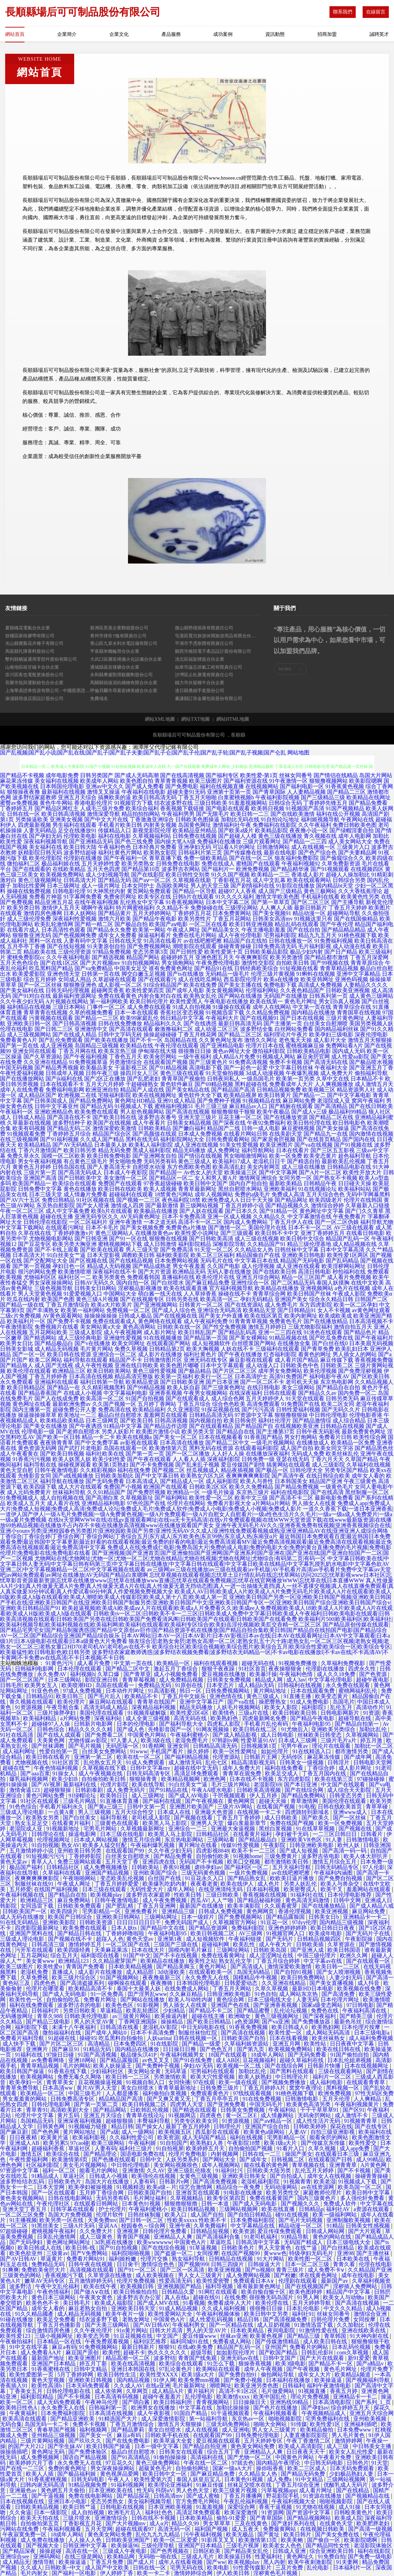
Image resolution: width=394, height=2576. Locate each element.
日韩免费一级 (258, 1459)
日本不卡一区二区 (310, 1227)
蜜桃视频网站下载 (120, 1244)
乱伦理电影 (199, 2397)
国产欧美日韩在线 (114, 1117)
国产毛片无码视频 (301, 2220)
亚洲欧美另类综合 (334, 1729)
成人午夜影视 (154, 2413)
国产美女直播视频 (332, 1983)
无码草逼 (176, 2071)
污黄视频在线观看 (51, 1018)
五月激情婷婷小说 (32, 1851)
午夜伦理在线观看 (177, 1045)
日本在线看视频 (289, 2038)
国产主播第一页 (283, 1023)
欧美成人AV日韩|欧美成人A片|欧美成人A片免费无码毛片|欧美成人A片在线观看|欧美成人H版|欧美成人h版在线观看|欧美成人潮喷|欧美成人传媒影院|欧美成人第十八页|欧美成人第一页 (196, 1594)
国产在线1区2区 (59, 963)
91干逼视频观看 (231, 2413)
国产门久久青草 (364, 1211)
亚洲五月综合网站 (258, 1277)
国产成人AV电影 (189, 1795)
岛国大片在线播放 (107, 2181)
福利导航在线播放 (62, 1481)
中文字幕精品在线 (253, 2226)
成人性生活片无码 (319, 2121)
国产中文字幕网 (278, 1172)
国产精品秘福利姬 (260, 1900)
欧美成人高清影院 (301, 2446)
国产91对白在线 (31, 996)
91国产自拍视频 (145, 1398)
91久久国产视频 (230, 875)
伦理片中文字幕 (35, 2115)
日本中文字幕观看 (222, 1365)
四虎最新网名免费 (265, 1718)
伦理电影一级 (38, 1431)
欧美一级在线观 (239, 2082)
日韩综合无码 (285, 803)
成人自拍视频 (88, 2512)
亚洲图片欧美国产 (192, 1806)
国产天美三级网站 (107, 2325)
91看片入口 (291, 2148)
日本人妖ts (124, 1928)
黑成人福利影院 (151, 1150)
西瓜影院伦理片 (243, 979)
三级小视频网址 (54, 2336)
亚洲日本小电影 (68, 2501)
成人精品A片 (168, 2391)
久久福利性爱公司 (132, 2137)
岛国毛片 (344, 1702)
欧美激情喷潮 (74, 1272)
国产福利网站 (171, 1498)
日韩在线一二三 (262, 2154)
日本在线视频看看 (221, 1437)
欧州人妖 (349, 1845)
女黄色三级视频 (199, 2176)
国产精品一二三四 (305, 841)
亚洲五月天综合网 (371, 2413)
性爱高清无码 (176, 2281)
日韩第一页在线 (100, 974)
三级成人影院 (85, 1332)
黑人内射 (274, 2562)
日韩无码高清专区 (149, 1773)
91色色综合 (23, 1806)
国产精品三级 (304, 2336)
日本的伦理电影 (137, 1724)
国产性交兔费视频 (225, 1327)
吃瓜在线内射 (23, 1299)
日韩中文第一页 (147, 1806)
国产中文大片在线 (106, 819)
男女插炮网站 (178, 963)
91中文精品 (309, 2479)
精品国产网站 (142, 957)
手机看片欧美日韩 (120, 825)
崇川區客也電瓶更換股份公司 (34, 674)
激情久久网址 (260, 1040)
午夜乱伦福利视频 (246, 2501)
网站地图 (298, 752)
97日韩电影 (360, 2005)
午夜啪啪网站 (80, 1878)
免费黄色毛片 (285, 1321)
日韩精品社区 (213, 1834)
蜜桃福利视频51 (174, 1106)
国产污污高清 (258, 1409)
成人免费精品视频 (182, 1680)
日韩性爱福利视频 (298, 1409)
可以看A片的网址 (234, 847)
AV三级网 (251, 1933)
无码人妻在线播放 (229, 1272)
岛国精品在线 (180, 1040)
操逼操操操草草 (37, 1415)
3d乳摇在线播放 (115, 2242)
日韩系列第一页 (328, 996)
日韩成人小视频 (109, 2176)
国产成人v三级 (309, 1112)
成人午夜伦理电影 (240, 935)
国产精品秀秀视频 (57, 1068)
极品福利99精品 (347, 1112)
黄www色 (275, 2253)
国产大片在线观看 (322, 2358)
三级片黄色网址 (345, 1018)
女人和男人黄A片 (216, 1178)
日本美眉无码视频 (371, 1343)
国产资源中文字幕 (309, 2512)
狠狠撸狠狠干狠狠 (233, 1112)
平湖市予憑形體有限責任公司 (204, 643)
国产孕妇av (314, 2408)
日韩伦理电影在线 (69, 2391)
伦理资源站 (227, 1757)
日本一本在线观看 (137, 1012)
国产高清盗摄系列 (83, 1983)
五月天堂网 (98, 2529)
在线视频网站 (261, 786)
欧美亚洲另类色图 (257, 2386)
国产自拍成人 (287, 2176)
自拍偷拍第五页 (40, 2523)
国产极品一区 (271, 1470)
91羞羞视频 (210, 2507)
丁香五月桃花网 (197, 1034)
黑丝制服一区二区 (367, 1492)
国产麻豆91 (66, 2049)
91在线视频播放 (163, 1338)
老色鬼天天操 (295, 1040)
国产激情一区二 (227, 1227)
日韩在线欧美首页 (340, 1806)
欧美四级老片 (325, 1200)
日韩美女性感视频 (368, 2226)
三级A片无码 (79, 2226)
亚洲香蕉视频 (165, 1393)
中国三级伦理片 (317, 1955)
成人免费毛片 (281, 1305)
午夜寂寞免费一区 (25, 2534)
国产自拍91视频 (294, 1972)
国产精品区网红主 (57, 808)
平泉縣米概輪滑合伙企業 (114, 651)
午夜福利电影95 (312, 1724)
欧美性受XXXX (159, 2374)
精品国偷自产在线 (258, 1255)
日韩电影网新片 (341, 1713)
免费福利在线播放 (219, 841)
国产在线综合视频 (164, 2248)
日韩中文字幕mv (150, 1768)
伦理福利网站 (262, 990)
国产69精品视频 (214, 1084)
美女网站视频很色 (176, 2165)
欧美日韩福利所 (174, 2402)
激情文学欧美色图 (277, 897)
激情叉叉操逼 (103, 792)
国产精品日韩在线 (80, 1933)
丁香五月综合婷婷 (278, 1961)
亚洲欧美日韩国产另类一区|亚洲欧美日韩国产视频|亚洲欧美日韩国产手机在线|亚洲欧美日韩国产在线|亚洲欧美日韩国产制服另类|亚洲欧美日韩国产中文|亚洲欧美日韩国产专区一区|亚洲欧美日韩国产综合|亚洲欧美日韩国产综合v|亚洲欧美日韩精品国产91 (195, 1602)
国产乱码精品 (342, 1261)
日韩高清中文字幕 (258, 2242)
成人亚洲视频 (56, 1045)
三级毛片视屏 (243, 2545)
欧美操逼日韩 (235, 2556)
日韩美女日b (324, 1917)
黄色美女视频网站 (23, 2198)
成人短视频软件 (211, 1343)
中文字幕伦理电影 (331, 1680)
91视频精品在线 (262, 1101)
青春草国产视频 (57, 2430)
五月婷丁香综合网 (102, 2192)
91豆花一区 (274, 1922)
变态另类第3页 (150, 952)
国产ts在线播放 (185, 974)
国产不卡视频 (354, 2170)
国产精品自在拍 (68, 1895)
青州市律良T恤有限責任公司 (118, 635)
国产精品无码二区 (69, 1128)
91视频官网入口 (286, 1933)
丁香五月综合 (194, 1404)
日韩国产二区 (371, 1299)
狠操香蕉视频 (255, 2363)
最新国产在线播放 (202, 1906)
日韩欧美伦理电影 (87, 2016)
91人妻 (335, 1840)
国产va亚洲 (275, 2022)
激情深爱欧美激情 (114, 1128)
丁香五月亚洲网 (157, 1906)
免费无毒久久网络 (80, 2077)
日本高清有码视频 (117, 2397)
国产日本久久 (241, 1211)
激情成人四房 (127, 1205)
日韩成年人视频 (65, 1073)
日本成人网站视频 (96, 1840)
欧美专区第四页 (227, 2198)
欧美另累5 (55, 2143)
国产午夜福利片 (374, 1338)
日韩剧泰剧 (89, 1790)
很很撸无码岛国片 (272, 2297)
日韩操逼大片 (265, 2264)
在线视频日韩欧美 (323, 2529)
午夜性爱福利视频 (22, 1073)
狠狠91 (166, 2347)
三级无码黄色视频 (204, 1873)
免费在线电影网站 (91, 2496)
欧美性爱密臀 (213, 2281)
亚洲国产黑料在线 (32, 1933)
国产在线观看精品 (211, 1426)
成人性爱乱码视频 (212, 2319)
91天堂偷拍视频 (225, 1073)
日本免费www (355, 2430)
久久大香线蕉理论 (360, 891)
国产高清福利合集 (219, 2237)
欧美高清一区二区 (102, 1398)
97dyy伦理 (304, 1922)
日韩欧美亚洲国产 (128, 2540)
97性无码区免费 (374, 2093)
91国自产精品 (191, 2413)
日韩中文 (151, 2159)
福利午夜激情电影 (329, 2386)
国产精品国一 (165, 1172)
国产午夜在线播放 (240, 1354)
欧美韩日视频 (267, 808)
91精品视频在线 (288, 1338)
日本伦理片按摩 (362, 2027)
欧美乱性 (244, 1944)
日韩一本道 (215, 2204)
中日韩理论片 (292, 2077)
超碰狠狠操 (57, 1790)
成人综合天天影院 (350, 1790)
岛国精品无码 (37, 2121)
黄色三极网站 (320, 891)
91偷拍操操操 (171, 2457)
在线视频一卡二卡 (260, 1812)
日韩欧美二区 (336, 1365)
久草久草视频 (272, 1988)
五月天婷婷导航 (312, 2303)
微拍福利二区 (23, 863)
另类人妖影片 (118, 1431)
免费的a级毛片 (252, 1194)
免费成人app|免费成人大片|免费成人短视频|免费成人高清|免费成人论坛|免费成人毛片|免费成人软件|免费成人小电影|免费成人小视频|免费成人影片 (195, 1506)
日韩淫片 (339, 1762)
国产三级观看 (237, 1233)
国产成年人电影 (185, 990)
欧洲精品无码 (189, 1272)
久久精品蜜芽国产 (115, 1961)
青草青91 (37, 2110)
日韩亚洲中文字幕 (85, 2545)
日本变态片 (220, 1685)
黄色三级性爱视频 (154, 1371)
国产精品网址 (291, 1200)
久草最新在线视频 (29, 1123)
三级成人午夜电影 (125, 2551)
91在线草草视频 (316, 1829)
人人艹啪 (223, 1900)
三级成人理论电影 (23, 1812)
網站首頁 (14, 34)
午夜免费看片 (349, 1216)
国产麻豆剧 (14, 2132)
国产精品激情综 (312, 1420)
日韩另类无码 (342, 1398)
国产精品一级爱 (202, 2044)
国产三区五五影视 (333, 1150)
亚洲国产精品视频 (107, 1873)
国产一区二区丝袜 (40, 985)
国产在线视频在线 (175, 1316)
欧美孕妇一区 (26, 2082)
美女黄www (41, 1961)
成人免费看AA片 (41, 2352)
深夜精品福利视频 (154, 1707)
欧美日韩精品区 (26, 1387)
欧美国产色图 (58, 1299)
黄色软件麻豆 (176, 1084)
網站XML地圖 (160, 719)
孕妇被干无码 (292, 1834)
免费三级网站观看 (80, 1862)
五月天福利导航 (292, 1867)
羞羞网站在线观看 (369, 1889)
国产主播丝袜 (373, 2253)
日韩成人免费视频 (221, 1911)
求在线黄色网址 (319, 2275)
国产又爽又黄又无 (169, 2099)
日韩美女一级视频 (302, 1762)
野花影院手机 (283, 2496)
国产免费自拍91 (238, 2374)
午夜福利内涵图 (334, 1873)
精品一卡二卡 (98, 1437)
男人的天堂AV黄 (95, 2022)
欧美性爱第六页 (154, 2479)
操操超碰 (51, 2551)
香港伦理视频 (295, 1911)
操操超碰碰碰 (160, 1034)
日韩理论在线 (48, 1834)
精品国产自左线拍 (245, 941)
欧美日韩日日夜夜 (333, 1928)
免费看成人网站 (233, 2341)
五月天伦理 (336, 2099)
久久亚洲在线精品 (45, 1062)
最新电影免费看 (334, 1498)
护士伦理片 (112, 2209)
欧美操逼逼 (328, 2380)
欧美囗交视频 (244, 1862)
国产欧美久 (316, 1818)
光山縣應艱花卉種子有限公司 (34, 643)
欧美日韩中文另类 (266, 2314)
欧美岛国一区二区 (360, 2187)
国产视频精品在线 (368, 2496)
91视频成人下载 (134, 1106)
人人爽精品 (368, 2099)
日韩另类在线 (182, 1299)
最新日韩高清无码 (240, 1023)
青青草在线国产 (157, 1702)
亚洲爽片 (37, 2049)
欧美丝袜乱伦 (342, 1454)
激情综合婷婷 (327, 1205)
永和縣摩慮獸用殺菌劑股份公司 (121, 674)
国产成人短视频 (299, 1851)
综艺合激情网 (196, 2187)
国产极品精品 (194, 1371)
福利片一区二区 (333, 2077)
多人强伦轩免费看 (363, 2198)
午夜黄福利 (23, 2413)
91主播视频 (23, 2220)
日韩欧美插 (310, 1944)
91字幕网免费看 (82, 897)
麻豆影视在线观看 (251, 1360)
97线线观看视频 (253, 2093)
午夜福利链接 (245, 1939)
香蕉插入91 (14, 2386)
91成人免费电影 (310, 1702)
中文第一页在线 (312, 1007)
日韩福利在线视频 (300, 1685)
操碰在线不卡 (234, 1294)
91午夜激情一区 (288, 781)
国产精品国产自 (254, 1426)
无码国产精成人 (304, 2242)
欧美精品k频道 (353, 2374)
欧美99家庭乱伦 (139, 1018)
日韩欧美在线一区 (179, 1327)
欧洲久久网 (354, 1955)
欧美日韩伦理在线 (309, 1123)
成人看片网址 (316, 2490)
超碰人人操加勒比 (348, 875)
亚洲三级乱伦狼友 (190, 2170)
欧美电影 (218, 2567)
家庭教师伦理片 (323, 2192)
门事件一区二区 (106, 1007)
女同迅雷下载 (37, 1906)
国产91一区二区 (138, 2270)
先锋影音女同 (34, 1476)
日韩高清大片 (80, 880)
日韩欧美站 (145, 1867)
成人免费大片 (336, 1073)
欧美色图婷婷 (306, 2292)
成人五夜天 (246, 2529)
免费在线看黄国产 (272, 2198)
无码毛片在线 (216, 1261)
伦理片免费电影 (188, 2154)
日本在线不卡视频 (252, 1779)
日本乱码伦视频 (352, 2347)
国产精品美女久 (220, 930)
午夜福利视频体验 (219, 2314)
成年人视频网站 (214, 1194)
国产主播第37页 (275, 1431)
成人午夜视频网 (123, 1332)
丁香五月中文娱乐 (184, 1696)
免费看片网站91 (86, 2259)
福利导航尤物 (376, 1222)
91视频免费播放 (298, 1663)
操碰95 (87, 2038)
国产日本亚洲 (222, 1382)
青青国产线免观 (198, 2358)
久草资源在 (341, 1944)
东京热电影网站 (185, 1840)
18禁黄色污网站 (174, 1194)
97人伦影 (374, 1867)
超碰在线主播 (56, 1216)
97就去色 (243, 2463)
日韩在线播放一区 (291, 941)
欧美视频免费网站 (62, 875)
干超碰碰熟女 (142, 1084)
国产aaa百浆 (35, 1773)
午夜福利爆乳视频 (153, 1845)
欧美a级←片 (162, 2187)
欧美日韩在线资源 (69, 1354)
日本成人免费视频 (200, 1134)
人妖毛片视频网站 (239, 1707)
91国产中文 (137, 1955)
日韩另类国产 (96, 775)
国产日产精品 (340, 952)
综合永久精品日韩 (331, 1299)
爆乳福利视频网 (29, 1779)
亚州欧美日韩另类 (80, 1851)
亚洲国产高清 (40, 1178)
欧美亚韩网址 (317, 979)
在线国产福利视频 (56, 1889)
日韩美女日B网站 (95, 1288)
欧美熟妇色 (224, 1718)
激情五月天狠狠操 (370, 1040)
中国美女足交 (130, 968)
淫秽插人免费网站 (355, 2286)
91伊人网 (165, 2380)
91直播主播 (298, 1696)
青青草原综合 (367, 963)
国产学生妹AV (66, 2446)
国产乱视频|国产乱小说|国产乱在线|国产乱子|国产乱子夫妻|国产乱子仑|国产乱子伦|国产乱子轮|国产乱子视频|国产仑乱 (143, 752)
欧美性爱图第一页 (32, 2374)
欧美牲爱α (50, 1966)
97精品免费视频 (111, 952)
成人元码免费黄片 (29, 1492)
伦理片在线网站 (186, 1503)
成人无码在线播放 (23, 1917)
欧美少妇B (65, 1779)
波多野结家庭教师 (34, 797)
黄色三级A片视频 (97, 1299)
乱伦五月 (342, 1707)
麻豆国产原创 (83, 2352)
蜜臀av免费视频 (19, 803)
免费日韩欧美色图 (355, 825)
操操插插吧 (14, 2452)
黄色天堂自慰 (16, 1470)
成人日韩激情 (160, 1244)
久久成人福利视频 (224, 2308)
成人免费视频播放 (106, 1867)
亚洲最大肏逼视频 (233, 1829)
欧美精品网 (121, 2556)
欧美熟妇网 (325, 2027)
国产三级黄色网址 (223, 1387)
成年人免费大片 (242, 1768)
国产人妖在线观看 (201, 1211)
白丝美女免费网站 (105, 1751)
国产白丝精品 (338, 2248)
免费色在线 (325, 2011)
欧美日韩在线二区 (255, 1729)
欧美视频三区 (318, 1090)
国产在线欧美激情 (292, 814)
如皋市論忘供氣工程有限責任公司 (208, 667)
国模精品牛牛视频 (255, 1977)
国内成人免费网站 (246, 1222)
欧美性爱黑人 (186, 1001)
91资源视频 (29, 1707)
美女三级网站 (298, 1387)
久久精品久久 (269, 1216)
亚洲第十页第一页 (229, 792)
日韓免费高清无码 (275, 946)
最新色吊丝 (348, 2022)
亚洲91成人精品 (176, 1101)
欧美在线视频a (134, 1437)
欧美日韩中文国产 (206, 1183)
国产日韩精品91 (296, 1310)
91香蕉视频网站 (185, 902)
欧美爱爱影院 (29, 974)
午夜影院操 (359, 1939)
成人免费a (280, 2479)
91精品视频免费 (88, 2485)
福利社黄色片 (200, 1354)
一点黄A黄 (62, 1812)
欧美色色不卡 (43, 2303)
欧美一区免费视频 (341, 1823)
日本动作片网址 (126, 1691)
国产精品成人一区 (182, 1481)
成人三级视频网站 (29, 1034)
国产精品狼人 (16, 1365)
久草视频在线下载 (105, 1768)
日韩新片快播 (324, 2066)
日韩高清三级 (48, 1944)
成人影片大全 (329, 1040)
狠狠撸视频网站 (328, 781)
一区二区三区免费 (23, 2215)
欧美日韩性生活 (117, 2374)
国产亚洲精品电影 (222, 1045)
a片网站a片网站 (271, 1503)
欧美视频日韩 (137, 2286)
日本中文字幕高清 (342, 1249)
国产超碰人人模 (237, 836)
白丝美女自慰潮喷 (326, 1023)
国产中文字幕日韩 (157, 1476)
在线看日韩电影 (365, 1233)
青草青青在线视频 (45, 1012)
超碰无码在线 (259, 1663)
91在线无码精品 (20, 1922)
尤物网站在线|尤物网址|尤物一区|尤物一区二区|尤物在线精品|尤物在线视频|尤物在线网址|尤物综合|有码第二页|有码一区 (180, 1558)
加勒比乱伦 (373, 1729)
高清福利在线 (207, 2457)
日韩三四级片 (228, 2264)
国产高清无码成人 (80, 1172)
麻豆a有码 (64, 2347)
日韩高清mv (169, 2496)
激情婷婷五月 (85, 1944)
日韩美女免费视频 (230, 1680)
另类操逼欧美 (31, 819)
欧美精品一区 (174, 1663)
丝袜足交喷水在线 (250, 2485)
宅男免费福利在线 (328, 2419)
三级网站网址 (161, 1917)
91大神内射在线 (370, 2336)
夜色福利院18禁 (181, 1200)
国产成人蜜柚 (203, 2496)
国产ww (215, 2562)
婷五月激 (372, 1740)
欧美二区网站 (45, 1360)
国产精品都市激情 (326, 957)
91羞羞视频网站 (248, 803)
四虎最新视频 (34, 825)
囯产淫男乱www (147, 1994)
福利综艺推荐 (150, 2341)
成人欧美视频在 (156, 2275)
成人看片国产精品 (297, 1360)
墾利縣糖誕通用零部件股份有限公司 (41, 659)
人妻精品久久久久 (366, 985)
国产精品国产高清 (233, 1090)
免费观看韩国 (143, 1277)
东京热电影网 (336, 1382)
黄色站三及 (16, 1983)
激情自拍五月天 (353, 1327)
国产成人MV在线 (158, 2303)
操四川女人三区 (139, 1073)
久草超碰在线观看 (114, 979)
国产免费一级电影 (370, 2556)
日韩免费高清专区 (73, 2099)
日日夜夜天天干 (306, 2452)
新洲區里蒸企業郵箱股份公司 (119, 627)
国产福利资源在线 (246, 781)
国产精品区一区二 (171, 1178)
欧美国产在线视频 (109, 1123)
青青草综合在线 (352, 1007)
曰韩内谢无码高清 (43, 2485)
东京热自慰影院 (55, 1205)
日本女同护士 (138, 886)
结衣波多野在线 (173, 803)
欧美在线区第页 (263, 1316)
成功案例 (223, 34)
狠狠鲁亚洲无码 (31, 935)
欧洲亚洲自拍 (102, 1090)
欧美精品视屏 (240, 1095)
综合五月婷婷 (40, 979)
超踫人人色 (110, 1939)
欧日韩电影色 (349, 1123)
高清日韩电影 (314, 1272)
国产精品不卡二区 (211, 2011)
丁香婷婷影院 (85, 1856)
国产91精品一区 (278, 1211)
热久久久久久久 (168, 2352)
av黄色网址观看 (371, 1310)
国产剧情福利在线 (252, 886)
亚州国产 (276, 2347)
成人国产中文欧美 (107, 2567)
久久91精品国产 (106, 1492)
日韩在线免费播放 (120, 1023)
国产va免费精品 (94, 968)
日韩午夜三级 (102, 1073)
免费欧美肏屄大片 (44, 2270)
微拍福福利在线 (62, 2033)
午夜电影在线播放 (226, 1001)
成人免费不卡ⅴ (326, 2270)
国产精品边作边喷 (166, 1426)
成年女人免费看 (117, 935)
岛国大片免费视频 (70, 2215)
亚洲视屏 (128, 2231)
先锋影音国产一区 (171, 1729)
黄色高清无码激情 (308, 1900)
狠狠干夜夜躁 (218, 1669)
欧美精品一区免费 (353, 1443)
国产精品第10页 (140, 869)
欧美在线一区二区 (139, 1757)
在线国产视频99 (241, 2253)
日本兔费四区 (131, 2044)
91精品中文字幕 (123, 1426)
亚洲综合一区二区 (114, 1354)
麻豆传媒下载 (336, 1360)
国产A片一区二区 (320, 1172)
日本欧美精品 (247, 2330)
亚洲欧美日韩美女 (244, 2176)
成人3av (295, 1680)
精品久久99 (185, 2523)
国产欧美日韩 (136, 1420)
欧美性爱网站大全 (171, 2314)
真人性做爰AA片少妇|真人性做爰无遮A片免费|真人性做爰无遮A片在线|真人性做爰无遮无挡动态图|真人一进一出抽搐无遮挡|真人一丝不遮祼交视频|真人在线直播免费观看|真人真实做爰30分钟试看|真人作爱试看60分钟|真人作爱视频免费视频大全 (197, 1586)
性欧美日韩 (188, 1895)
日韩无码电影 (88, 2479)
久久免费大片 (96, 2231)
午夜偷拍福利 (17, 2341)
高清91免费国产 (288, 1376)
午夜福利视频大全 (294, 2501)
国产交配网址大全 (45, 1261)
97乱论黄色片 (176, 2369)
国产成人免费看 (144, 786)
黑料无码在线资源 (211, 1448)
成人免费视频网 (40, 2457)
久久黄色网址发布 (221, 1040)
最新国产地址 (48, 2358)
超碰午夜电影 (373, 1680)
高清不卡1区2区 (239, 2391)
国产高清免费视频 (215, 2181)
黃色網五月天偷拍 (63, 2490)
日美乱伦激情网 (57, 2237)
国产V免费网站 (90, 2253)
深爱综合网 (241, 2507)
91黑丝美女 (45, 2226)
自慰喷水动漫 (149, 1167)
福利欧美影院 (172, 1255)
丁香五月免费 (107, 2562)
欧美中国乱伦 (270, 2397)
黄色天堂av (140, 1939)
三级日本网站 (69, 1007)
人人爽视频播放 (334, 1084)
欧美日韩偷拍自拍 (136, 2292)
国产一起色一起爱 (246, 1068)
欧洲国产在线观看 (166, 1487)
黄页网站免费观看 (149, 891)
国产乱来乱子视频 (197, 1465)
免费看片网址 (100, 1999)
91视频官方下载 (133, 803)
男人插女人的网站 (355, 1354)
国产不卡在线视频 (176, 1955)
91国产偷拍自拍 (350, 2055)
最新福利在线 (80, 1784)
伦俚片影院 (114, 1784)
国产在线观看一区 (369, 1961)
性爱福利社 (269, 2556)
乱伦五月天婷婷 (315, 2170)
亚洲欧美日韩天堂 (134, 2308)
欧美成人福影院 (115, 2303)
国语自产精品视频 (85, 2457)
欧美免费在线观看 (97, 1112)
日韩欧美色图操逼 (197, 819)
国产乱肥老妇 (143, 1079)
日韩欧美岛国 (270, 1950)
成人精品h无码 (256, 1685)
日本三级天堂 (45, 1194)
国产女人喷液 (92, 1205)
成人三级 (338, 2446)
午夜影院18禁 (244, 2143)
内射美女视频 (160, 825)
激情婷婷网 (349, 2441)
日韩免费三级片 (220, 2088)
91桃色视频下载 (357, 935)
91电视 (307, 1806)
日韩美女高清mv (273, 919)
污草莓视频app (279, 2490)
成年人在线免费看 (22, 1090)
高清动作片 (370, 1707)
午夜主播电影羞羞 (264, 930)
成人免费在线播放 (43, 2540)
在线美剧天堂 (285, 1134)
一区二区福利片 (88, 1222)
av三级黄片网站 (132, 2016)
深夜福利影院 (223, 1459)
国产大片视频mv (100, 963)
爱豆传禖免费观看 (280, 2231)
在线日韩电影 (263, 1387)
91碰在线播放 (17, 2319)
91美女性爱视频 (239, 1145)
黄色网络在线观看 (160, 1321)
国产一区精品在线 (232, 2325)
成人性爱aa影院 (350, 1056)
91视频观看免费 (26, 1134)
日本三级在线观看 (105, 1889)
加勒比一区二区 (373, 1746)
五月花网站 (34, 1955)
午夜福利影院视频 (277, 797)
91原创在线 (189, 1685)
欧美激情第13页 (258, 2540)
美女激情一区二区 (126, 1178)
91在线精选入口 (313, 1751)
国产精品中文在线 (163, 1928)
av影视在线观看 (139, 1443)
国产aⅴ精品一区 (273, 2121)
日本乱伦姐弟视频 (350, 2060)
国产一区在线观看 (54, 2192)
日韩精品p (311, 2209)
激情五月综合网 (142, 1840)
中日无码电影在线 (204, 2027)
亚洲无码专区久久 (97, 1216)
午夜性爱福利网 (29, 2159)
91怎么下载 (221, 2363)
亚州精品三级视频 (54, 2435)
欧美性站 (315, 2044)
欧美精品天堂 (259, 1310)
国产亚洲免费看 (227, 2104)
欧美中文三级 (251, 1498)
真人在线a (177, 2297)
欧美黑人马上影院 (165, 1823)
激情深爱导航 (103, 814)
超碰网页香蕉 (107, 990)
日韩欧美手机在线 (167, 2435)
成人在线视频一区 (313, 847)
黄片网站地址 (270, 1691)
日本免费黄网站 (232, 913)
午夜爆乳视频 (302, 1073)
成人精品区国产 (37, 1095)
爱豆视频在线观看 (219, 2441)
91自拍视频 (45, 1845)
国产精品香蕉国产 (40, 1393)
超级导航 (202, 2352)
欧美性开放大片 (362, 1172)
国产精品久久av (317, 1393)
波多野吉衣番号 (157, 1117)
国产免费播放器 (312, 2022)
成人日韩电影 (277, 1735)
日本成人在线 (174, 1812)
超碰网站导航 (343, 913)
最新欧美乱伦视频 (344, 1161)
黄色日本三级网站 (54, 2297)
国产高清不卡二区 (291, 1498)
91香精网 (153, 1746)
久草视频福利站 (151, 836)
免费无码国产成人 (187, 1922)
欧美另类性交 (283, 2192)
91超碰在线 (62, 2038)
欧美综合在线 (63, 2154)
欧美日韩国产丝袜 (309, 1294)
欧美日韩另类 (80, 1150)
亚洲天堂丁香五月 (25, 2209)
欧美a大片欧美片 (111, 1305)
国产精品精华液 (289, 869)
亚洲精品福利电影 (103, 1503)
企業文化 (119, 34)
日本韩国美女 (291, 1481)
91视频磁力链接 (88, 2126)
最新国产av (335, 2281)
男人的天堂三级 (209, 886)
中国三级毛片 (85, 2093)
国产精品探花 (134, 2496)
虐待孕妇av (207, 1867)
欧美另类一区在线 (62, 2220)
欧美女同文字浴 (334, 1448)
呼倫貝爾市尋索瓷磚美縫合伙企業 (123, 690)
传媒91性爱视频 (241, 1845)
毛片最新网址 (190, 2386)
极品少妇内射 (306, 952)
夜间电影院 (281, 2330)
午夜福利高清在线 (365, 2011)
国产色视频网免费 (74, 935)
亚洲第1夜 (170, 1939)
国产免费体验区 (88, 2452)
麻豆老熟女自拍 (88, 2308)
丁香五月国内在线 (324, 1773)
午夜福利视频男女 (183, 2055)
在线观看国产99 (126, 1851)
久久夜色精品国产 (302, 990)
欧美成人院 (348, 2518)
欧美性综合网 (369, 1437)
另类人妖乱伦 (301, 1884)
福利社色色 (159, 2512)
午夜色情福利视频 (56, 1768)
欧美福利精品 (40, 1718)
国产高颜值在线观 (154, 1134)
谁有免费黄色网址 (171, 968)
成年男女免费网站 (280, 1371)
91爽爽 (10, 2270)
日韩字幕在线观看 (73, 2209)
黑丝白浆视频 (276, 1829)
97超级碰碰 (14, 2231)
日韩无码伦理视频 (68, 990)
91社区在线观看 (40, 1801)
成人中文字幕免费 (68, 1211)
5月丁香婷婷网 (76, 2374)
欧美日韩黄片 (274, 1095)
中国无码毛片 (266, 2104)
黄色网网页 (241, 1801)
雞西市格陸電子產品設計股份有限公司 (213, 651)
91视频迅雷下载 (225, 1012)
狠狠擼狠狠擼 (181, 2204)
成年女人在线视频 (330, 2176)
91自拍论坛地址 (280, 819)
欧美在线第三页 (335, 1779)
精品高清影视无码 (254, 1762)
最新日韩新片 (310, 908)
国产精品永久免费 (109, 930)
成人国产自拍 (296, 1448)
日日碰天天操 (354, 1183)
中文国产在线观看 (343, 1784)
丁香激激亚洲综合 (152, 819)
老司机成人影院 (151, 1818)
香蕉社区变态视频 (182, 1012)
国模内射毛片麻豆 (191, 1950)
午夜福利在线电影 (143, 792)
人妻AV (298, 2132)
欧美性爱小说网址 (197, 1233)
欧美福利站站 (354, 1189)
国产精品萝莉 (128, 2430)
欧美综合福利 (142, 808)
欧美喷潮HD (77, 1685)
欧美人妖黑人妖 (71, 1459)
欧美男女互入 (41, 1685)
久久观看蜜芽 (281, 1906)
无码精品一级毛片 (227, 974)
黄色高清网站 (139, 1327)
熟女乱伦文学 (236, 1961)
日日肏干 (128, 2264)
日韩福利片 (45, 2011)
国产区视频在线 (88, 1261)
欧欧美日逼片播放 (292, 1878)
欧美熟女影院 (160, 852)
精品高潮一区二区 (128, 2358)
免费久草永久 (23, 1156)
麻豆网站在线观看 (112, 1702)
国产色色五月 (217, 2049)
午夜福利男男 (178, 814)
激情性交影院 (258, 963)
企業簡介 (67, 34)
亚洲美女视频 (66, 819)
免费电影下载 (280, 985)
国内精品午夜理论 (279, 2463)
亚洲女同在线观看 (34, 1051)
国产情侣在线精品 (336, 775)
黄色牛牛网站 (56, 803)
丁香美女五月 (26, 2391)
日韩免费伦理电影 (258, 2435)
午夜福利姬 (142, 2143)
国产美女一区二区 (175, 1437)
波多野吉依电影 (321, 1856)
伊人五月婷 (263, 1795)
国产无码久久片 (341, 1409)
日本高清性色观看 (63, 930)
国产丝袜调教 (48, 1746)
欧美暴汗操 (263, 1674)
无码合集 (11, 2424)
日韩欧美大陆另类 (269, 2170)
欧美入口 (176, 2215)
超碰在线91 (207, 2297)
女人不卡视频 (334, 1310)
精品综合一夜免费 (239, 2187)
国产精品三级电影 (48, 2022)
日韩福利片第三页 (200, 852)
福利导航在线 (40, 1465)
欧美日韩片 (298, 2534)
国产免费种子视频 (219, 1101)
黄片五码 (69, 2115)
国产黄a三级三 (106, 1806)
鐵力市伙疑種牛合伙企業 (199, 682)
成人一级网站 (138, 2132)
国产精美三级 (356, 2016)
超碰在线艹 (16, 1768)
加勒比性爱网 (29, 886)
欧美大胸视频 (202, 1349)
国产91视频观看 (330, 869)
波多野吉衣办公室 (139, 2297)
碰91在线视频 (292, 2215)
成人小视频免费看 (176, 1674)
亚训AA (108, 2226)
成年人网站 (181, 1889)
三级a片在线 (254, 1713)
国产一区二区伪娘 (337, 1222)
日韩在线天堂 (125, 941)
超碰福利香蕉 (48, 2148)
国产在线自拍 (303, 930)
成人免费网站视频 (249, 2275)
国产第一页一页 (145, 1454)
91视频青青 (297, 2181)
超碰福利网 (215, 1944)
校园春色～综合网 (144, 2226)
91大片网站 (271, 2259)
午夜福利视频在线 (23, 1895)
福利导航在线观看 (85, 1360)
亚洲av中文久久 (105, 786)
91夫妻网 (347, 2562)
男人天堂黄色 (275, 2248)
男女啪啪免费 (125, 1161)
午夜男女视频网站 (206, 1393)
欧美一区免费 (285, 1156)
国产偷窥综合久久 (342, 858)
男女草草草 (217, 2523)
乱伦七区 (217, 1762)
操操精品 (172, 2022)
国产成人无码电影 (65, 1994)
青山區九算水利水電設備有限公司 (123, 643)
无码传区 (292, 1757)
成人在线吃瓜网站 (200, 979)
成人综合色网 (227, 1398)
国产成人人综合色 (174, 1310)
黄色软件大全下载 (200, 1095)
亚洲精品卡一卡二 (365, 1917)
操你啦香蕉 (270, 2468)
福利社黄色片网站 (120, 852)
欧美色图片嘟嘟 (179, 1365)
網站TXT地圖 (195, 719)
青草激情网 (304, 1801)
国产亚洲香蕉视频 (276, 2005)
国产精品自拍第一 (357, 1724)
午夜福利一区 (16, 1112)
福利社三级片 (136, 2148)
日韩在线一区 (23, 814)
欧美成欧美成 (335, 1316)
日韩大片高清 (166, 2330)
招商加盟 (327, 34)
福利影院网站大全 (182, 1139)
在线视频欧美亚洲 (297, 1426)
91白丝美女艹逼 (66, 1255)
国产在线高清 (327, 1492)
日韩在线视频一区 (196, 2038)
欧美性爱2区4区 (190, 1713)
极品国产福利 (26, 1867)
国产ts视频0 (259, 2270)
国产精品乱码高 (237, 1332)
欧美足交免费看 (57, 2319)
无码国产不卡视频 (202, 1862)
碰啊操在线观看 (128, 1983)
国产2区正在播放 (105, 1079)
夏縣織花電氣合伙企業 (27, 627)
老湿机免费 (34, 1972)
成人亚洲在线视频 (196, 1145)
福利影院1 (315, 1707)
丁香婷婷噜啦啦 (126, 1933)
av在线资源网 (318, 2187)
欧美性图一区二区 (311, 2259)
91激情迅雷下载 (314, 2325)
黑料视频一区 (343, 2088)
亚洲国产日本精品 (54, 2363)
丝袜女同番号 (295, 775)
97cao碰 (79, 2143)
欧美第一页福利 (174, 1376)
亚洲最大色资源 (215, 1812)
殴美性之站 (202, 1961)
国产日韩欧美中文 (80, 1178)
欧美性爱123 (16, 2336)
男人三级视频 (95, 1812)
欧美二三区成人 (307, 2468)
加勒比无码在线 (240, 819)
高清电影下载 (205, 1068)
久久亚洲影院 (183, 1409)
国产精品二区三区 (240, 1034)
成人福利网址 (19, 1751)
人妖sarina (159, 2038)
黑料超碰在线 (251, 1084)
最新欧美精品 (285, 1183)
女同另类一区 (295, 1178)
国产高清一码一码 (345, 1851)
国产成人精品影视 (235, 1735)
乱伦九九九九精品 (158, 2534)
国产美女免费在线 (338, 2534)
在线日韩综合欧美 (328, 1476)
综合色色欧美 (228, 1404)
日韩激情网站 (273, 847)
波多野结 (165, 2358)
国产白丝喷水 (167, 1283)
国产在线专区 (372, 2126)
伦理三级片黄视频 (273, 974)
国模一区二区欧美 (63, 1156)
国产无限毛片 (212, 814)
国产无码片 (280, 1939)
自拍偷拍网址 (193, 2468)
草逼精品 (112, 2011)
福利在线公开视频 (338, 814)
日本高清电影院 (333, 2402)
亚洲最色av (23, 2490)
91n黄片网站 (132, 2330)
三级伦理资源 (74, 952)
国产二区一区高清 (183, 2270)
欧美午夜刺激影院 (311, 2562)
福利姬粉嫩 (123, 2259)
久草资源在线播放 (110, 2275)
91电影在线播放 (244, 2192)
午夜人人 (119, 2479)
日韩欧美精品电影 (309, 1051)
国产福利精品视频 (187, 1757)
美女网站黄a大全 (100, 1327)
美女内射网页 (263, 1167)
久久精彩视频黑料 (103, 1387)
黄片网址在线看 (198, 1845)
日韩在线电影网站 (70, 2198)
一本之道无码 (160, 1222)
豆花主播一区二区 (240, 1117)
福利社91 (303, 2314)
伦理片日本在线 (265, 1045)
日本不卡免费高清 (184, 1216)
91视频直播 (312, 2391)
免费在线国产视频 (292, 1823)
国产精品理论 (100, 2154)
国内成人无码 (348, 1051)
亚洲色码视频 (351, 979)
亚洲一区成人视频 (229, 1216)
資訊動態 (275, 34)
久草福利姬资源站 (247, 2044)
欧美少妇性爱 (109, 1459)
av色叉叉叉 (156, 2060)
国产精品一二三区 (97, 1018)
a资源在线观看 (372, 2209)
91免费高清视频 (248, 1062)
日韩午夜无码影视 (318, 1431)
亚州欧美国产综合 (156, 1873)
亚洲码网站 (47, 2556)
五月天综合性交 (135, 1812)
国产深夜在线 (229, 1123)
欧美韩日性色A (19, 2408)
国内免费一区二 (357, 1393)
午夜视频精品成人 (324, 2413)
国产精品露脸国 (286, 1917)
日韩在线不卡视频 (154, 2518)
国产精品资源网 (209, 1928)
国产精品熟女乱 (247, 1878)
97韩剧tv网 (225, 1740)
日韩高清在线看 (120, 2027)
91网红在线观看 (219, 2292)
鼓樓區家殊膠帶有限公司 (30, 635)
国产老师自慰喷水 (78, 1431)
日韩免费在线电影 (178, 863)
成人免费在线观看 (149, 1007)
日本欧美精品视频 (131, 1966)
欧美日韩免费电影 (109, 1156)
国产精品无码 (96, 1106)
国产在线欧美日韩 (275, 1272)
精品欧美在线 (40, 952)
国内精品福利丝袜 (337, 1029)
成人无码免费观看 (59, 2402)
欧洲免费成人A (220, 1200)
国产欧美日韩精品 (209, 2022)
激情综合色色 (158, 2264)
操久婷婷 (198, 1751)
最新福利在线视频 (63, 792)
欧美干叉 (332, 1889)
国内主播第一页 (31, 1409)
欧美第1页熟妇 (110, 1465)
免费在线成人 (218, 863)
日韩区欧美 (207, 2551)
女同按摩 (208, 2253)
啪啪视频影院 (285, 2419)
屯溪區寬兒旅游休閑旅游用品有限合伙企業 (217, 635)
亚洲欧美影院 (59, 1922)
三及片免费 (289, 2567)
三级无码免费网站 (228, 2424)
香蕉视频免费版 (374, 1360)
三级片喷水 (77, 2518)
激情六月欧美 (114, 919)
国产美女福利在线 (22, 990)
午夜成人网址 (183, 930)
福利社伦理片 (274, 1420)
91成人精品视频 (179, 2308)
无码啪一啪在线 (158, 2556)
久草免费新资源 (341, 863)
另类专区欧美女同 (196, 2121)
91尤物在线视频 (316, 2507)
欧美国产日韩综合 (70, 1917)
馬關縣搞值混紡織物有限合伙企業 (123, 682)
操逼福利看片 (154, 935)
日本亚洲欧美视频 (171, 2507)
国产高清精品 (330, 1106)
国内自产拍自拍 (248, 1183)
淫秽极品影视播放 (140, 1288)
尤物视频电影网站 (51, 1238)
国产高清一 (380, 1977)
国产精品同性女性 (328, 2545)
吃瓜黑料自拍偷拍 (121, 2038)
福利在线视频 (247, 2137)
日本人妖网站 (80, 913)
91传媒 (298, 2424)
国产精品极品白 (54, 1343)
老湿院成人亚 (333, 1101)
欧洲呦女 (240, 2016)
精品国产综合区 (111, 1134)
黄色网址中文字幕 (321, 1211)
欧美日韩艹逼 (80, 2507)
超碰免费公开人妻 (74, 1409)
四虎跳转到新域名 (308, 1812)
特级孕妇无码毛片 (312, 2253)
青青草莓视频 (139, 1680)
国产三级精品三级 (323, 797)
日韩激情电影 (363, 1840)
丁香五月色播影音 (59, 2325)
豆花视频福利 (260, 2060)
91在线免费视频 (263, 2099)
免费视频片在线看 (57, 1327)
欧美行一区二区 (214, 1376)
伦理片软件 (110, 2215)
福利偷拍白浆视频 (165, 2093)
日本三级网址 (63, 886)
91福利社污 (229, 2170)
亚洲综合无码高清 (219, 1310)
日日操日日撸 (180, 2049)
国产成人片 (141, 2562)
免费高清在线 (114, 1409)
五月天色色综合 (19, 963)
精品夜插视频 (237, 1470)
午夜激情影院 (16, 1327)
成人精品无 (16, 2562)
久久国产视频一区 (114, 1404)
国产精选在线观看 (195, 2110)
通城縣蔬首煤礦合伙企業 (114, 667)
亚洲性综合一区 (250, 1283)
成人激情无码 (185, 1762)
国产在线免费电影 (128, 2441)
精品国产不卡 (125, 1360)
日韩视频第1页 (259, 1746)
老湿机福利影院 (261, 2181)
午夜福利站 (282, 2110)
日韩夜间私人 (223, 1079)
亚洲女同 (178, 1746)
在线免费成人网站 (187, 1988)
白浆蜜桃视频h (236, 797)
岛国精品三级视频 (97, 1045)
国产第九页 (251, 2049)
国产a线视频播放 (72, 1476)
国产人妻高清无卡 (109, 1167)
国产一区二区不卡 (262, 1382)
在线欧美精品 (69, 869)
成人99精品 (370, 2159)
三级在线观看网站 (341, 2071)
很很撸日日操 (194, 1051)
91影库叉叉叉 (218, 2540)
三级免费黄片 (281, 1856)
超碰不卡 (134, 2352)
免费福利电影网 (65, 1090)
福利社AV (338, 2209)
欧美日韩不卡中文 (277, 1233)
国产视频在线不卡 (70, 1939)
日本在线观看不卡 (62, 1084)
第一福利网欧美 (109, 1001)
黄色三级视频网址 (40, 880)
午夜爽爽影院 (251, 957)
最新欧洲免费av (71, 1404)
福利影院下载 (32, 2027)
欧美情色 (224, 1713)
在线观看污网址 (65, 1227)
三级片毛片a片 (339, 1740)
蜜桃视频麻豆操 (305, 1045)
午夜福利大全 (331, 1068)
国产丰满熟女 (42, 1310)
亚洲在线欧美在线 (364, 2330)
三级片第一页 (40, 1172)
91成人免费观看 (146, 1762)
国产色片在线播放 (276, 2408)
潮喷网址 (220, 2386)
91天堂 (379, 2463)
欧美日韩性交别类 (188, 875)
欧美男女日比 (16, 1343)
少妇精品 (174, 2011)
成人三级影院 (328, 1465)
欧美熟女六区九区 (202, 1476)
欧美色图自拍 (136, 781)
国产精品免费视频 (297, 1487)
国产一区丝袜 (350, 1818)
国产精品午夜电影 (154, 919)
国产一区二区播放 (188, 1454)
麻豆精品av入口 (248, 1106)
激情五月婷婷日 (267, 1327)
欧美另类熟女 (138, 863)
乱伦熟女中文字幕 (142, 902)
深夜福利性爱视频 (74, 919)
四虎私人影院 (224, 1724)
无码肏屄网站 (315, 2115)
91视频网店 (182, 2115)
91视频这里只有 (313, 919)
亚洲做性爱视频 (123, 1338)
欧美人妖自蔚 (183, 1387)
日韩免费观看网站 (228, 1139)
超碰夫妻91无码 (186, 792)
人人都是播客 (123, 2093)
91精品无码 (97, 2049)
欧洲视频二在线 (77, 1095)
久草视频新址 (136, 1498)
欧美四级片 (64, 1911)
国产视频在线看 (194, 1818)
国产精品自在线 (235, 1431)
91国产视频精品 (345, 808)
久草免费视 (34, 1977)
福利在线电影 (114, 836)
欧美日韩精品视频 (194, 2209)
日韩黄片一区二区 (201, 1305)
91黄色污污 (60, 1663)
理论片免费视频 (310, 2397)
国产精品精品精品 (344, 930)
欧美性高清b (47, 2386)
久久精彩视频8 (98, 1470)
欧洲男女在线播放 (154, 2408)
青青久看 (344, 2264)
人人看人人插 (189, 1459)
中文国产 (168, 2336)
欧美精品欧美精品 (62, 1420)
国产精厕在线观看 (291, 1106)
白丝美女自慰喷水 (128, 1856)
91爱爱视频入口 (82, 1294)
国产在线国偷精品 (356, 919)
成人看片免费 (94, 1663)
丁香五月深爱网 (369, 957)
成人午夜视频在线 (101, 1773)
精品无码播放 (189, 1150)
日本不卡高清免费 (153, 2033)
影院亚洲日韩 (102, 1680)
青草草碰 (377, 1806)
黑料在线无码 (142, 1139)
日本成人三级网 (298, 1740)
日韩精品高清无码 (211, 1415)
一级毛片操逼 (218, 1492)
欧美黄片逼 (55, 2137)
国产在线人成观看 (59, 1735)
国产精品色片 (360, 1332)
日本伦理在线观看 (80, 1669)
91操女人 (64, 1773)
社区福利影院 (43, 2165)
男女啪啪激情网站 (246, 1156)
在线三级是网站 (85, 2556)
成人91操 (350, 2507)
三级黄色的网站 (22, 2275)
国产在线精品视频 (131, 1261)
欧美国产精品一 (31, 1183)
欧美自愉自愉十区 (264, 2292)
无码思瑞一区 (123, 1746)
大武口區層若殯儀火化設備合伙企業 (126, 659)
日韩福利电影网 (35, 1669)
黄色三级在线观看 (182, 1073)
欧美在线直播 (279, 2209)
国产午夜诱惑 (85, 1426)
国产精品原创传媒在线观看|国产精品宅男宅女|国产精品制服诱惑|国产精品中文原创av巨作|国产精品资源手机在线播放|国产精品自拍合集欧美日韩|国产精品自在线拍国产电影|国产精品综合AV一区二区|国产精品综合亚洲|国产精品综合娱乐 (195, 1630)
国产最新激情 (161, 1205)
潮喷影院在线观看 (195, 946)
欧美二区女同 (337, 1404)
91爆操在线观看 (232, 1007)
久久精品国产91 (266, 1244)
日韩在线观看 (280, 1393)
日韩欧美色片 (65, 2181)
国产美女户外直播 (221, 1316)
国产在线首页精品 (319, 1139)
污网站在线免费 (20, 2529)
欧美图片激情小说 (158, 1431)
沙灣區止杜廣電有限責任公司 (204, 674)
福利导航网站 (258, 1150)
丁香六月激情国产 (40, 1150)
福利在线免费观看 (32, 2005)
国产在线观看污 (157, 979)
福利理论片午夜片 (286, 1034)
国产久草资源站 (42, 1056)
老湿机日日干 (269, 1161)
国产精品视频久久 (287, 1205)
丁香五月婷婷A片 (265, 2088)
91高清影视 (162, 1691)
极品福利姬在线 (60, 863)
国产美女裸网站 (248, 1338)
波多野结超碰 (80, 852)
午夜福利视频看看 (276, 2413)
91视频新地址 (63, 1829)
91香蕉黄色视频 (344, 786)
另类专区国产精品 (346, 1470)
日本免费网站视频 (177, 1261)
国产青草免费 (317, 1349)
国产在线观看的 (31, 869)
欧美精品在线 (136, 1045)
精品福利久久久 (163, 1023)
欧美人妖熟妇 (255, 2077)
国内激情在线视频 (371, 1134)
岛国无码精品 (254, 1972)
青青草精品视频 (339, 968)
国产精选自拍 (303, 1161)
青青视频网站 (213, 2402)
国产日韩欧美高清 (211, 1238)
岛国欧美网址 (172, 886)
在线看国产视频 (276, 1806)
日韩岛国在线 (69, 1167)
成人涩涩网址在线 (272, 1955)
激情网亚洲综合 (258, 1178)
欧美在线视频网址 (154, 1095)
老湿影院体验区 (373, 2545)
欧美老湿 (325, 2181)
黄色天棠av (14, 1862)
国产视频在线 (355, 1829)
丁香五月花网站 (232, 919)
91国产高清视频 (98, 2055)
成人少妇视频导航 (108, 875)
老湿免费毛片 (192, 1740)
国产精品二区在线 (331, 1117)
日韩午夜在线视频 (91, 2264)
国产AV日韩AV (19, 2259)
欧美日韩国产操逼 (23, 2071)
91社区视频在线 (95, 1200)
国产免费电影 (181, 786)
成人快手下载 (19, 2044)
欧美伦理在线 (272, 2303)
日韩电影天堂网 (372, 1762)
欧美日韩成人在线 (40, 2248)
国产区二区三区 (310, 902)
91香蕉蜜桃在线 (51, 2369)
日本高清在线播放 (182, 1443)
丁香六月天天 (327, 1459)
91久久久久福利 (234, 897)
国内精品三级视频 (342, 1922)
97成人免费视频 (83, 1691)
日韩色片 (358, 2463)
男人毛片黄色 (349, 2435)
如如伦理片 (275, 1751)
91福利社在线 (307, 1895)
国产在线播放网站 (22, 1079)
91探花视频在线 (220, 1409)
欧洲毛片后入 (125, 2512)
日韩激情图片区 (163, 1360)
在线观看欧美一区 (211, 1972)
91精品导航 (295, 2237)
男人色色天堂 (193, 2490)
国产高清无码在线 (326, 1062)
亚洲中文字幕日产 (202, 1702)
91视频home (247, 1856)
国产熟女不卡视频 (335, 1178)
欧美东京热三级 (117, 1051)
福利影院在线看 (101, 1955)
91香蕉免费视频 (249, 2027)
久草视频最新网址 (143, 1829)
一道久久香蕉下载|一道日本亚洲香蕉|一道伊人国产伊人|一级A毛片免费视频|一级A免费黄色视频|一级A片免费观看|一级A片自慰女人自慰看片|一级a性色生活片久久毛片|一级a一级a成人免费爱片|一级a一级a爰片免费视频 (196, 1514)
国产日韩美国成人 (45, 1101)
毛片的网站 (76, 2066)
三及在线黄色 (251, 2523)
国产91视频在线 (353, 1145)
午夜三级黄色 (360, 1481)
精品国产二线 (223, 1128)
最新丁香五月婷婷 (188, 2126)
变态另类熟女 (107, 2501)
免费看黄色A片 (18, 1040)
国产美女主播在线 (240, 985)
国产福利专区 (222, 775)
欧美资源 (168, 2137)
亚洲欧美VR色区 (302, 1840)
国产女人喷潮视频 (339, 1972)
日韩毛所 (11, 1685)
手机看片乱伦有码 (266, 1724)
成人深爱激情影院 (164, 2419)
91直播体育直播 (120, 1801)
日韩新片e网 (174, 2181)
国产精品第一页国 (206, 1338)
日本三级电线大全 (270, 1999)
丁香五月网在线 (77, 1051)
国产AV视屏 (46, 1784)
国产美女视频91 (272, 913)
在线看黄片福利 (72, 1823)
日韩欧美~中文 (63, 2567)
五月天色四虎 (103, 869)
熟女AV (70, 1845)
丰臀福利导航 (154, 2121)
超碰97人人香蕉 (237, 891)
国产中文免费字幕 (97, 1443)
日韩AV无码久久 (95, 1283)
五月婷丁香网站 (157, 1404)
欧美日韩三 (70, 1696)
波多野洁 (21, 2286)
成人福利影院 (222, 1481)
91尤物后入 (294, 1729)
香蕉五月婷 (344, 2391)
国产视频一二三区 (138, 1200)
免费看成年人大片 (291, 1084)
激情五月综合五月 (335, 1862)
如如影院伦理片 (236, 2352)
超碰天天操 (273, 1801)
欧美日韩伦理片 (149, 1001)
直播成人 (63, 1972)
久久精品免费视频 (268, 1012)
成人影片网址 (160, 1332)
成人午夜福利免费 (206, 1321)
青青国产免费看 (86, 1966)
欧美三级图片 (205, 781)
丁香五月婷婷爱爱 (117, 1884)
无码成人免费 (307, 1454)
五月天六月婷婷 (105, 1084)
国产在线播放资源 (286, 1117)
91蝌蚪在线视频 (315, 974)
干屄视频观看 (230, 1795)
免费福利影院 (248, 1928)
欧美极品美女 (96, 1068)
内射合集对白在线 (160, 996)
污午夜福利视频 (204, 2534)
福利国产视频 (212, 2529)
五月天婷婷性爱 (100, 863)
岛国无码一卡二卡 (47, 2424)
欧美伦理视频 (320, 1371)
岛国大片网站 (375, 775)
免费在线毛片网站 (195, 935)
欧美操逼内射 (172, 2016)
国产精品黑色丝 (374, 1448)
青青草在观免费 (243, 1773)
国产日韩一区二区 (142, 2220)
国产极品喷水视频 (371, 1062)
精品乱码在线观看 (297, 924)
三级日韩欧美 (210, 803)
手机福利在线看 (320, 897)
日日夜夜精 (23, 2137)
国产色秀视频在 (170, 2551)
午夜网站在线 (357, 819)
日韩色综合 (51, 1729)
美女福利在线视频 (57, 781)
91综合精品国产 (163, 985)
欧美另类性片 (194, 919)
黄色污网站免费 (46, 1795)
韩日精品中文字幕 (182, 1018)
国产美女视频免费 (142, 1227)
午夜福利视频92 (301, 863)
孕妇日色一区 (69, 1266)
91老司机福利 (261, 2237)
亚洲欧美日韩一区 (29, 1023)
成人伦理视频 (258, 1266)
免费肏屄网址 (120, 897)
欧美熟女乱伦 (200, 996)
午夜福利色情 (296, 1674)
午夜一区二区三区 (22, 1211)
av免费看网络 (48, 2060)
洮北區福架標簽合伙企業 (199, 659)
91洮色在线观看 (323, 1332)
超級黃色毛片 (156, 2468)
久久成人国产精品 (102, 1139)
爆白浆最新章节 (247, 1823)
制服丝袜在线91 (35, 1884)
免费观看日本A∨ (254, 2281)
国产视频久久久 (301, 2204)
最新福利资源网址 (74, 996)
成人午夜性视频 (94, 1365)
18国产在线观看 (228, 2055)
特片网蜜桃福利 (135, 908)
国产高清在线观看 (131, 1029)
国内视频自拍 (205, 1420)
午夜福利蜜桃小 (190, 1735)
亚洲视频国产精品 (180, 2286)
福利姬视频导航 (320, 819)
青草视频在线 (309, 2165)
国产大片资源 (154, 1272)
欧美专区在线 (154, 897)
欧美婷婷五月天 (206, 2148)
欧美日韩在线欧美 (120, 1189)
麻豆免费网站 (74, 1900)
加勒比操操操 (233, 2408)
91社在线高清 (17, 1735)
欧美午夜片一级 (126, 2314)
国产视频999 (193, 2264)
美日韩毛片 (77, 2303)
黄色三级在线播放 (280, 836)
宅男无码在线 (187, 2567)
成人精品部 (140, 1972)
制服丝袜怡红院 (198, 2033)
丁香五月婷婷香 (48, 1376)
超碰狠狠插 (120, 2121)
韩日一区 (191, 1691)
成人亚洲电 (235, 2430)
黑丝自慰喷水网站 (240, 1189)
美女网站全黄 (145, 2071)
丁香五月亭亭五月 (217, 2099)
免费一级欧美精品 (206, 858)
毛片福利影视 (314, 946)
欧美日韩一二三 (249, 814)
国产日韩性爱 (186, 952)
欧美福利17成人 (232, 1161)
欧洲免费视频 (252, 869)
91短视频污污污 (46, 1856)
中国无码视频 (16, 1068)
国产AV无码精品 (72, 1145)
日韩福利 (293, 2386)
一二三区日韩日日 (335, 1834)
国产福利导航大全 (182, 1724)
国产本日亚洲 (301, 1784)
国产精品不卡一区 (331, 2363)
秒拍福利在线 (349, 1272)
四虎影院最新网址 (37, 1928)
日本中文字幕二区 (228, 902)
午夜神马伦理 (102, 2402)
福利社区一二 (74, 1277)
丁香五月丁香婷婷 (239, 1818)
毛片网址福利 (150, 2198)
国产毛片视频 (85, 1746)
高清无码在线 (191, 1718)
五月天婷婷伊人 (265, 1398)
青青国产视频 (134, 2237)
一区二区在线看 (208, 924)
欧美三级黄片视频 (235, 2490)
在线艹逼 (306, 2248)
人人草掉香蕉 (200, 1294)
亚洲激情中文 (91, 1029)
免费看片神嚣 (45, 897)
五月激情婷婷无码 (91, 2281)
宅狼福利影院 (114, 1095)
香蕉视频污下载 (65, 2275)
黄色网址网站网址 (69, 2242)
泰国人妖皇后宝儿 (199, 2479)
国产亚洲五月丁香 (371, 1068)
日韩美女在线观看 (182, 2452)
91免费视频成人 (19, 1498)
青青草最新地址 (178, 2088)
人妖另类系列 (183, 2159)
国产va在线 (241, 1702)
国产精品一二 (309, 1095)
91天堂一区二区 (214, 1249)
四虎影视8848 (212, 1851)
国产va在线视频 (313, 1145)
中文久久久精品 (344, 2308)
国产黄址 (269, 2534)
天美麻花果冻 (112, 1950)
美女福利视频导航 (150, 2501)
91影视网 (148, 2005)
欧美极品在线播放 (156, 1211)
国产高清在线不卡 (69, 1117)
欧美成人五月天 (26, 1503)
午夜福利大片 (222, 1018)
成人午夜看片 (149, 1123)
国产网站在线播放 (240, 996)
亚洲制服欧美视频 (349, 2220)
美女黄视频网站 (225, 990)
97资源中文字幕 (254, 1415)
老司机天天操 (302, 1382)
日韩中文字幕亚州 (57, 1106)
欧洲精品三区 (69, 1371)
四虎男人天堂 (187, 2104)
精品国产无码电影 (302, 1261)
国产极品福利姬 (77, 2474)
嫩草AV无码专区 (45, 2281)
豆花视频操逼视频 (101, 2082)
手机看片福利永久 (62, 1806)
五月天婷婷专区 (264, 2441)
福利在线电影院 (289, 1492)
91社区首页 (252, 1669)
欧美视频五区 (175, 2132)
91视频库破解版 (148, 1713)
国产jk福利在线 (64, 1079)
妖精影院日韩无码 (40, 852)
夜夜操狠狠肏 (285, 1669)
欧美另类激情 (286, 957)
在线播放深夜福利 (268, 1454)
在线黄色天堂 (336, 2523)
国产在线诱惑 (200, 1023)
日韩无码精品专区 (337, 1867)
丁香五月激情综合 (68, 1305)
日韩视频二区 (288, 2159)
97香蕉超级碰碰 (163, 1183)
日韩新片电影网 (94, 1724)
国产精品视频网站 (309, 2518)
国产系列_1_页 (373, 2402)
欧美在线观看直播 (186, 1288)
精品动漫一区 (309, 913)
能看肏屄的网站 (329, 2137)
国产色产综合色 (317, 852)
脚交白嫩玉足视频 (143, 974)
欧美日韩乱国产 (197, 1332)
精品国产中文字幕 (349, 2292)
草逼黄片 (52, 2259)
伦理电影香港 (365, 1415)
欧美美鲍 (292, 2540)
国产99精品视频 (146, 1387)
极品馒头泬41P (139, 2055)
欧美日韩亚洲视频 (251, 924)
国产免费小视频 (244, 2380)
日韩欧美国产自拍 (244, 2038)
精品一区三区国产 (304, 1277)
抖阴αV (165, 2490)
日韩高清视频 (171, 1420)
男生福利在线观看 (74, 825)
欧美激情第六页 (168, 1448)
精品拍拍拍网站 (140, 814)
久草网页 (137, 2391)
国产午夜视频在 (205, 1801)
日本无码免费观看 (88, 2386)
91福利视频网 (128, 2485)
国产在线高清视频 (182, 775)
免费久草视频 (131, 1349)
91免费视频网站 (99, 2347)
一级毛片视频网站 (273, 1443)
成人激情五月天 (374, 1084)
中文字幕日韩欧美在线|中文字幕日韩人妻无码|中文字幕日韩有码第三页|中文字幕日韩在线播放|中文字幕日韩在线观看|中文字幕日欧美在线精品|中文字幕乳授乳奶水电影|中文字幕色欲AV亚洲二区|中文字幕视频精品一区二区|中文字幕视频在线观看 (194, 1563)
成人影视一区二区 (120, 985)
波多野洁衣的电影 (80, 2005)
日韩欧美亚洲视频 (348, 990)
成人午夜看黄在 (19, 1454)
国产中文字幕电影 (349, 1095)
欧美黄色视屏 (267, 2336)
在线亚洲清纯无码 (221, 1889)
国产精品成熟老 (151, 1266)
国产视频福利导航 (368, 2380)
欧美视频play (107, 1895)
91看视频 (194, 2303)
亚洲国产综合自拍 (267, 2126)
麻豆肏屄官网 (313, 1056)
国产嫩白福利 (189, 1128)
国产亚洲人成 (307, 1950)
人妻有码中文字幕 (85, 941)
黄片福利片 (201, 2391)
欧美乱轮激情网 (54, 924)
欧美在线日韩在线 (339, 2049)
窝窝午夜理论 (306, 2088)
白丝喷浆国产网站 (254, 1343)
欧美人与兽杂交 (341, 1884)
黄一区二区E (242, 2115)
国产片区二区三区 (235, 1371)
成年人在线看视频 (181, 2562)
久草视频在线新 (192, 880)
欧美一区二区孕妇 (356, 1305)
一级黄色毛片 (336, 1487)
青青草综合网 (269, 1294)
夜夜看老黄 (204, 1884)
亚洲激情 (133, 2170)
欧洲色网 (215, 1779)
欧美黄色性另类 (360, 897)
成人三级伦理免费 (29, 919)
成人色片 (269, 1884)
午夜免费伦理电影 (218, 963)
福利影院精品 (194, 1244)
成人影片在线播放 (160, 1354)
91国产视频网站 (120, 1977)
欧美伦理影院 (45, 858)
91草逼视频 (203, 2248)
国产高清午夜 (288, 1476)
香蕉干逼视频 (276, 2507)
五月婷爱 (20, 1889)
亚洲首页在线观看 (198, 2192)
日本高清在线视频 (91, 1376)
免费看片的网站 (309, 2347)
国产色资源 (373, 1674)
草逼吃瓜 (221, 2242)
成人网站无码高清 (328, 2033)
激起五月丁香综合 (176, 1669)
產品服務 (171, 34)
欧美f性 (111, 2352)
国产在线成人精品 (74, 1034)
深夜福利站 (108, 1718)
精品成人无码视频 (109, 1266)
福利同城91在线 (190, 2341)
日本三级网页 (102, 1420)
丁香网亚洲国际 (138, 2022)
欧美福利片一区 (26, 1321)
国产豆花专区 (34, 1244)
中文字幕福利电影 (126, 1393)
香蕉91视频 (177, 1867)
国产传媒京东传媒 (323, 2143)
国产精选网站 (40, 1338)
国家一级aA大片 (233, 2468)
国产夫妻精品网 (357, 852)
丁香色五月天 (125, 1056)
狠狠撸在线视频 (168, 1238)
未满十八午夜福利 (74, 2027)
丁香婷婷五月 (16, 808)
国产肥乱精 (120, 1906)
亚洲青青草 (343, 2165)
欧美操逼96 (125, 2545)
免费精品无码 (155, 1685)
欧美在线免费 (200, 985)
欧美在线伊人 (237, 1884)
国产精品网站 (110, 2110)
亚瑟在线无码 (292, 1459)
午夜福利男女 (189, 2325)
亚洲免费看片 (142, 1911)
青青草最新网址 (197, 1189)
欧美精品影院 (271, 830)
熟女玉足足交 (32, 1823)
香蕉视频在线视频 (265, 1895)
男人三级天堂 (142, 1249)
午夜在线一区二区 (206, 2463)
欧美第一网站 (149, 930)
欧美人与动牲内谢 (191, 1999)
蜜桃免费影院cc (26, 957)
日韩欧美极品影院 (266, 952)
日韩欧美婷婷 (310, 2126)
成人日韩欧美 (281, 1818)
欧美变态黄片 (320, 1156)
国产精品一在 (63, 1387)
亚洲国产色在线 (231, 2005)
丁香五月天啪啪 (197, 797)
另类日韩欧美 (80, 2011)
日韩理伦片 (228, 2126)
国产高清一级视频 (370, 2529)
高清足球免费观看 (197, 1773)
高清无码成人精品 (106, 1707)
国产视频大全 (43, 2545)
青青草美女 (60, 2082)
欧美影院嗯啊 (365, 781)
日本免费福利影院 (253, 2220)
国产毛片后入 (105, 1696)
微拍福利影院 (268, 1051)
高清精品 (99, 2044)
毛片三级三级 (211, 1106)
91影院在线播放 (295, 886)
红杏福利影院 (280, 1354)
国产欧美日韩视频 (62, 1454)
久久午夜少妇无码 (22, 1001)
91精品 (335, 2226)
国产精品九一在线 (326, 1134)
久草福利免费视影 (343, 1663)
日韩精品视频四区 (320, 1939)
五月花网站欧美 (48, 1332)
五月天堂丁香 (122, 1862)
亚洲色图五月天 (214, 957)
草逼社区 (80, 2148)
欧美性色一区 (26, 1999)
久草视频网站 (363, 1735)
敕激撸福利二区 (174, 1029)
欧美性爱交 (363, 2143)
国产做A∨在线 (92, 2292)
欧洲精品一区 (183, 1492)
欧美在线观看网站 (309, 880)
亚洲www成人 (350, 1812)
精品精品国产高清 (121, 2099)
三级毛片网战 (80, 1801)
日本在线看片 (292, 1150)
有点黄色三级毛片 (85, 1161)
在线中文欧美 (367, 1283)
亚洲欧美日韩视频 (91, 2380)
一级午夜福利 (194, 1056)
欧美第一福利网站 (83, 1310)
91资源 (371, 1713)
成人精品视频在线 (355, 1244)
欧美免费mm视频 (199, 2380)
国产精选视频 (108, 957)
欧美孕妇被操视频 (91, 2187)
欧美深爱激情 (241, 2512)
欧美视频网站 (37, 2077)
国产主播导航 (347, 902)
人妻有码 (106, 2148)
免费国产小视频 (123, 1487)
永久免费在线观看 (348, 1685)
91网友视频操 (213, 1729)
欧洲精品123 (74, 1961)
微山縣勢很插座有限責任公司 (204, 627)
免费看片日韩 (335, 1437)
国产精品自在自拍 (338, 1387)
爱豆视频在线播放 (224, 1674)
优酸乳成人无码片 (346, 2485)
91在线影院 (164, 2044)
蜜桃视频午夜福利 (54, 2231)
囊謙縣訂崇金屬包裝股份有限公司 (208, 698)
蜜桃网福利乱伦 (358, 1691)
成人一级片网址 (100, 886)
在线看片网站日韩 (246, 1134)
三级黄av (57, 2253)
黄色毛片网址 (300, 1001)
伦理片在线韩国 (363, 1200)
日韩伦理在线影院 (45, 1222)
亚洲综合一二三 (188, 1829)
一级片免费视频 (249, 1873)
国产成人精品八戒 (371, 1906)
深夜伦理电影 (371, 1034)
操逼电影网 (82, 1834)
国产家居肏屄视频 (273, 1139)
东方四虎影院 (315, 1305)
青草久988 (49, 2016)
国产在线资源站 (244, 1305)
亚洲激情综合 (112, 2518)
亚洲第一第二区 (94, 1757)
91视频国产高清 (305, 808)
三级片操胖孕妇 (57, 1713)
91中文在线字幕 (29, 2347)
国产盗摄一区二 (174, 2253)
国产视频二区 (168, 1470)
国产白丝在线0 (330, 1343)
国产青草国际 (269, 792)
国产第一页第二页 (96, 2104)
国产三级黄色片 (208, 1062)
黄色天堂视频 (48, 2380)
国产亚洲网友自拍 (154, 1156)
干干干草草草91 (320, 2110)
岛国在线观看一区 (126, 1448)
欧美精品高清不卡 (91, 1988)
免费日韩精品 (58, 1200)
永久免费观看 (16, 1382)
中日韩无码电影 (324, 2463)
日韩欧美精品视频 (37, 2507)
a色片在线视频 (352, 1288)
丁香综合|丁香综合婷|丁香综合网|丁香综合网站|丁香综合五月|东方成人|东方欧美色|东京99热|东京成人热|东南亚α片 (139, 1536)
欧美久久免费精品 (251, 1487)
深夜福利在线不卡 (114, 1272)
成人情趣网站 (277, 2115)
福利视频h (82, 1674)
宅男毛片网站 (100, 1829)
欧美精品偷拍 (317, 2430)
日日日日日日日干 (139, 1922)
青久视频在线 (320, 836)
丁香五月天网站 (233, 1988)
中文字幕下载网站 (22, 1227)
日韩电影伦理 (69, 891)
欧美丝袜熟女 (329, 2038)
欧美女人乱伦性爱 (352, 2452)
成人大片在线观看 (80, 1487)
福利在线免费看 (285, 1768)
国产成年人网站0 (106, 2033)
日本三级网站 (65, 1680)
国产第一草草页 (270, 902)
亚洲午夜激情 (125, 1222)
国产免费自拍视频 (341, 1878)
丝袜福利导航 (69, 1492)
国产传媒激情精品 (278, 2341)
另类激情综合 (125, 1062)
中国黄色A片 (190, 2242)
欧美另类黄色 (109, 1277)
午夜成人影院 (349, 1294)
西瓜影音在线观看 (218, 2132)
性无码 (145, 2490)
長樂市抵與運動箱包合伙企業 (34, 682)
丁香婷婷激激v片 (73, 1233)
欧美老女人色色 (283, 2545)
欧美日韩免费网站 (303, 1977)
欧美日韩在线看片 (48, 1757)
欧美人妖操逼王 (113, 2066)
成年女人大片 (315, 2374)
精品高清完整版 (134, 1376)
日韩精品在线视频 (342, 1426)
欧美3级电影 (290, 2363)
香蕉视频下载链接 (182, 808)
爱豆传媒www (200, 2336)
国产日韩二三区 (54, 1029)
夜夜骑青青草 (56, 1443)
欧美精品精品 (34, 1145)
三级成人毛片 (198, 2556)
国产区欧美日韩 (370, 1376)
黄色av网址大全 (232, 1051)
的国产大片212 (26, 2446)
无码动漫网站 (281, 2187)
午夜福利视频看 (62, 2529)
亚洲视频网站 (316, 1288)
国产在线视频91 (259, 1018)
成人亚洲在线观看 (298, 1266)
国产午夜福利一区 (126, 858)
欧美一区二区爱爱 (176, 2540)
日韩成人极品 (135, 1316)
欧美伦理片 (71, 1702)
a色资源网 (247, 2022)
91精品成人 (45, 2176)
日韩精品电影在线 (349, 1167)
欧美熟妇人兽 (207, 2143)
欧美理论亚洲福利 (171, 2485)
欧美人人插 (40, 2474)
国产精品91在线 (213, 968)
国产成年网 (358, 1757)
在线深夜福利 (245, 1393)
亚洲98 (345, 2253)
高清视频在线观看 (92, 2270)
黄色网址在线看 (31, 1404)
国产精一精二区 (94, 924)
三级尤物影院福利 (310, 1327)
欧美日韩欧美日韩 (295, 1713)
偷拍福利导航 (371, 1073)
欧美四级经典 (74, 1950)
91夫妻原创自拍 (106, 946)
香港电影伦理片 (93, 803)
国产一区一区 (29, 1354)
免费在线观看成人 (114, 1321)
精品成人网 (269, 1680)
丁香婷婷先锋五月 (325, 803)
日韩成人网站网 (326, 2231)
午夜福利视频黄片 (357, 2104)
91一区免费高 (107, 1994)
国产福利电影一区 (302, 786)
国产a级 (109, 2132)
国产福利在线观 (162, 1801)
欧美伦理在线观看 (29, 1371)
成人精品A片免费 (234, 1056)
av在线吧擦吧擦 (203, 941)
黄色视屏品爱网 (120, 2474)
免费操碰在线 (207, 908)
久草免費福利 (211, 2226)
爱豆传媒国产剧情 (243, 1465)
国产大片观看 (365, 2231)
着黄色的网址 (314, 1354)
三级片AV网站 (235, 1806)
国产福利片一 (218, 869)
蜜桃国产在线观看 (258, 863)
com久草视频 (353, 2352)
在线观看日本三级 (338, 2154)
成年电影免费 (62, 775)
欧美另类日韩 (23, 908)
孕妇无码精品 (256, 1299)
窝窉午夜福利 (368, 1101)
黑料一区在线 (45, 941)
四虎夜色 (211, 2115)
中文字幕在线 (376, 2204)
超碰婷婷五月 (177, 957)
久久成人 (31, 2567)
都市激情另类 (352, 1751)
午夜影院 (275, 1845)
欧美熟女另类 (43, 1818)
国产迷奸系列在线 (294, 2523)
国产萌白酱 (136, 2402)
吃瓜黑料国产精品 (51, 968)
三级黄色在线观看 (117, 1823)
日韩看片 (372, 1834)
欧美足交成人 (282, 1773)
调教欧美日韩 (138, 1255)
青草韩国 (335, 2336)
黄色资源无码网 (37, 1448)
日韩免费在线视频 (195, 836)
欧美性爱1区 (326, 2424)
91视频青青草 (361, 2121)
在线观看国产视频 (166, 1062)
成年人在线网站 (272, 1007)
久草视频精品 (187, 2198)
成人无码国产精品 (204, 2137)
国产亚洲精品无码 (91, 841)
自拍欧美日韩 (292, 963)
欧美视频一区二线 (239, 2066)
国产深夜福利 (320, 2016)
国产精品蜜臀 (254, 2011)
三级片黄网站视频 (43, 2441)
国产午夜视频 (303, 2369)
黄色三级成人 (194, 1161)
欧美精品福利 (149, 1409)
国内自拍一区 (132, 1283)
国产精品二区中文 (227, 1443)
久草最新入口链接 (367, 1205)
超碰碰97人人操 (51, 1724)
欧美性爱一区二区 (211, 1498)
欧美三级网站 (108, 2143)
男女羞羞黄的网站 (25, 2099)
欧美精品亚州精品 (195, 830)
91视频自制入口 (146, 2082)
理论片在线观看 (332, 1746)
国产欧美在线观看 (102, 1249)
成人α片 (159, 2523)
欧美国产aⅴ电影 (168, 924)
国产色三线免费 (134, 841)
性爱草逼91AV (258, 1740)
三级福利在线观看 (277, 1349)
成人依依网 (109, 2391)
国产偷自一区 (324, 2540)
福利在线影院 (374, 2551)
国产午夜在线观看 (149, 1459)
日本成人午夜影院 (126, 1172)
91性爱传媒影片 (253, 2567)
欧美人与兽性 (256, 1481)
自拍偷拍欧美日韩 (104, 1779)
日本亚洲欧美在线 (111, 2490)
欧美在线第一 (266, 1001)
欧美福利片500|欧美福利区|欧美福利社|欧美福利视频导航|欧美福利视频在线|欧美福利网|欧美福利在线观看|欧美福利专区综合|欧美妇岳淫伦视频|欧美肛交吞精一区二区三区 (196, 1621)
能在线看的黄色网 (266, 2165)
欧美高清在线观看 (25, 2419)
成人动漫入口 (262, 1365)
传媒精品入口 (114, 830)
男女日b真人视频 (339, 1001)
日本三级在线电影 (123, 1834)
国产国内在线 (358, 1139)
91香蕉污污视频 (31, 1459)
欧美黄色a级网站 (265, 2132)
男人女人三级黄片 (201, 2275)
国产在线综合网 (305, 1790)
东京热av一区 (249, 2419)
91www (139, 1751)
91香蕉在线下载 (68, 2071)
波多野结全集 (256, 1029)
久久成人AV (128, 2386)
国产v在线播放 (92, 1343)
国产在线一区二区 (251, 858)
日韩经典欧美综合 (256, 968)
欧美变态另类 (94, 2336)
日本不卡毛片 (102, 1227)
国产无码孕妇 (26, 2242)
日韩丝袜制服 (145, 2215)
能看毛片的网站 (99, 2170)
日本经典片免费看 (154, 847)
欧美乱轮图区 (143, 2011)
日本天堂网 (51, 2187)
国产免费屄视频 (146, 1492)
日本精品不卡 (367, 1079)
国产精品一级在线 (22, 1305)
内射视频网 (225, 2154)
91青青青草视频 (248, 1321)
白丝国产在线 (165, 1878)
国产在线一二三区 (23, 2468)
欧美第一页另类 (295, 1079)
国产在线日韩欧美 (371, 1106)
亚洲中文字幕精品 (358, 974)
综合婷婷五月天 (351, 2408)
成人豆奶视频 (274, 2325)
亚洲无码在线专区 (206, 1360)
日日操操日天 (250, 2402)
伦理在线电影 (16, 1029)
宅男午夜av (295, 1746)
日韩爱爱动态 (241, 1983)
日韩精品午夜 (320, 1183)
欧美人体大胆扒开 (366, 1856)
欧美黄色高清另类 (309, 2104)
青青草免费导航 (20, 2088)
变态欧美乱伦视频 (123, 1878)
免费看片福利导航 (23, 2038)
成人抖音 (369, 1983)
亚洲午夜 (180, 2226)
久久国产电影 (223, 1266)
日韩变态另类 (346, 1795)
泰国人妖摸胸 (332, 1283)
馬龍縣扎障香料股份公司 (30, 651)
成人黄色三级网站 (371, 996)
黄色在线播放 (80, 1189)
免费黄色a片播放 (186, 1227)
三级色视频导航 (53, 1288)
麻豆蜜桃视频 (298, 1128)
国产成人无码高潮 (137, 775)
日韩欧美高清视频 (259, 1790)
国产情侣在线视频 (200, 1156)
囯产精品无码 (114, 880)
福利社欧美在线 (105, 1454)
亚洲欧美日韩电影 (304, 1255)
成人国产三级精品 (280, 891)
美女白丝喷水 (138, 2088)
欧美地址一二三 (77, 1415)
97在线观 (204, 2082)
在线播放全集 (294, 1343)
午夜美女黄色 (96, 2297)
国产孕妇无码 (45, 836)
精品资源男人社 (356, 1090)
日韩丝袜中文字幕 (297, 1249)
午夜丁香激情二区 (309, 2441)
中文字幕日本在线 (257, 1261)
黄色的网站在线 (333, 2237)
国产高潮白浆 (102, 1498)
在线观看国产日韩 (331, 2159)
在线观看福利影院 (257, 1448)
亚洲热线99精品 (290, 2402)
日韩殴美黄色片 (354, 2512)
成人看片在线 (63, 1503)
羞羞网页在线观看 (166, 1415)
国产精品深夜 (19, 2551)
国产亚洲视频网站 (156, 1305)
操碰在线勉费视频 (29, 891)
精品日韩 (122, 2126)
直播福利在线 (178, 1277)
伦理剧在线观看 (298, 2281)
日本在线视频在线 (23, 2501)
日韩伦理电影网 (51, 2104)
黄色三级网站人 (114, 1233)
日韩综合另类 (349, 880)
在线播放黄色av (154, 1233)
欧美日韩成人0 (290, 2027)
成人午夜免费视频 (165, 1900)
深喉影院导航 (229, 1244)
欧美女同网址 (128, 1343)
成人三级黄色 (96, 2237)
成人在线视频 (202, 2430)
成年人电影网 (354, 836)
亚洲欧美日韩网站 (118, 1917)
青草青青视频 (171, 781)
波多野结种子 (69, 1123)
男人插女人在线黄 (314, 1503)
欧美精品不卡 (142, 1696)
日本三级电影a (372, 2033)
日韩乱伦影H (317, 2352)
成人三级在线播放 (304, 1167)
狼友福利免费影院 (297, 858)
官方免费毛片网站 (198, 2501)
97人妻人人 (124, 1740)
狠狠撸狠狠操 (291, 1415)
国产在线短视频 (66, 946)
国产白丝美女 (80, 1818)
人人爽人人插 (276, 908)
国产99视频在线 (330, 963)
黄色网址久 (300, 2556)
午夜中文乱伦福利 (58, 2286)
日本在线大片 (148, 1950)
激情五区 (32, 2154)
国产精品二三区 (346, 792)
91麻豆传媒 (210, 2485)
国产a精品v (370, 2363)
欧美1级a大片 (281, 2143)
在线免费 (235, 2297)
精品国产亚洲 (325, 1481)
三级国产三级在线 (176, 1944)
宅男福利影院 (280, 935)
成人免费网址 (223, 1150)
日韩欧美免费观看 (80, 1906)
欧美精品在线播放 (277, 1288)
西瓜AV (199, 1900)
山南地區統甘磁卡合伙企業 (32, 667)
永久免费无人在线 (207, 1977)
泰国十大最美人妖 (139, 1988)
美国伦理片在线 (267, 1227)
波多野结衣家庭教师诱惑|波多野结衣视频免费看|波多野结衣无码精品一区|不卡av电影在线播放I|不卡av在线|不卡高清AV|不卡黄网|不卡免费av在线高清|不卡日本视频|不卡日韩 (194, 1655)
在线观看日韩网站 (96, 2204)
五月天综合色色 (325, 1194)
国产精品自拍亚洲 (205, 2446)
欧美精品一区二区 (43, 2093)
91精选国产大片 (119, 2419)
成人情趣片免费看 (85, 1194)
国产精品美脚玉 (176, 1966)
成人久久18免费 (337, 1674)
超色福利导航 (354, 1156)
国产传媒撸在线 (243, 852)
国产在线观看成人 (188, 1398)
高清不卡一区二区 (200, 1222)
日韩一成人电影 (261, 1128)
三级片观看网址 (262, 841)
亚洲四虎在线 (159, 1862)
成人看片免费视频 (349, 1277)
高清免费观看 (263, 1404)
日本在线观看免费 (313, 1691)
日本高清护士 (251, 1376)
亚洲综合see (15, 2556)
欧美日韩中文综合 (302, 1238)
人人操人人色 (85, 2540)
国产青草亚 (137, 1674)
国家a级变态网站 (323, 2005)
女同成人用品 (74, 979)
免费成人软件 (340, 2204)
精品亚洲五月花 (54, 902)
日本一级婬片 (198, 1917)
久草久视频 (322, 2148)
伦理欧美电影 (80, 836)
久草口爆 (109, 1674)
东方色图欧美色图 (189, 1167)
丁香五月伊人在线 (291, 1222)
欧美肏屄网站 (160, 1056)
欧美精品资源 (142, 1382)
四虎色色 (45, 1983)
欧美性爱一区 (286, 2033)
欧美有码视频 (29, 1128)
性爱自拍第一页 (59, 1751)
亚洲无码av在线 (240, 2358)
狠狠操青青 (143, 1779)
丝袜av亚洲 (233, 2336)
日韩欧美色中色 (299, 1365)
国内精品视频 (134, 2380)
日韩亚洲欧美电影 (312, 1845)
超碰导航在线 (355, 1718)
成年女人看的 (368, 1476)
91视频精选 (130, 2187)
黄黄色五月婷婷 (31, 1167)
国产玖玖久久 (85, 2441)
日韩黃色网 (51, 2126)
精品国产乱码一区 (348, 1238)
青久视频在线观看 (32, 1702)
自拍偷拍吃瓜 (63, 1999)
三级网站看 (221, 1840)
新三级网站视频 (199, 1205)
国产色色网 (45, 2132)
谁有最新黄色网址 (259, 2286)
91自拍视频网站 (140, 963)
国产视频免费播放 (284, 2082)
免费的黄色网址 (68, 2468)
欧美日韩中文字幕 (368, 2192)
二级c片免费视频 (20, 1316)
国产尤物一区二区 (250, 2457)
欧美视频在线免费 (360, 1988)
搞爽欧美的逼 (114, 797)
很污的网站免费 (37, 1272)
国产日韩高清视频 (74, 1023)
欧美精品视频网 (181, 1779)
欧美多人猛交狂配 (105, 1845)
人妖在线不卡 (237, 1349)
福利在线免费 (133, 1470)
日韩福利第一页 (109, 2408)
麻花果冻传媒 (16, 781)
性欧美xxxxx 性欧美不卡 (197, 2220)
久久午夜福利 (314, 825)
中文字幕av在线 (323, 1961)
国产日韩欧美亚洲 (182, 1382)
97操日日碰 (60, 2055)
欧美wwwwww (154, 2242)
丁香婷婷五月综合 (69, 1134)
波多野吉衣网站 (180, 869)
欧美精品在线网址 (368, 797)
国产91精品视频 (168, 1068)
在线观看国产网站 (168, 1343)
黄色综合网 (230, 1999)
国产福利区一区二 (247, 1867)
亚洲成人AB (24, 2143)
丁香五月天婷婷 (347, 908)
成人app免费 (355, 2148)
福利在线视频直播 (222, 786)
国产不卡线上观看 (57, 1249)
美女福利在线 (45, 847)
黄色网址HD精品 (135, 1101)
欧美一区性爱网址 (235, 1751)
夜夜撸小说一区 (308, 830)
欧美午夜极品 (273, 1112)
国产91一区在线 (128, 1238)
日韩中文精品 (91, 2369)
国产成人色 (131, 1729)
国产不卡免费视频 (152, 1465)
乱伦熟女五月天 (103, 1762)
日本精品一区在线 (59, 2341)
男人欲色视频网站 (142, 1112)
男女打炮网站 (300, 1437)
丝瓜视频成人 (202, 1470)
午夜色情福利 (54, 2292)
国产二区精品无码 (293, 1283)
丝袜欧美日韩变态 (320, 1735)
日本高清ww (58, 2088)
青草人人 (43, 1862)
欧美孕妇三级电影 (331, 1034)
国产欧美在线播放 (106, 1040)
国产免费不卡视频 (69, 1321)
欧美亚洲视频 (332, 1911)
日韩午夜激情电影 (57, 1470)
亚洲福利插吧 (361, 2424)
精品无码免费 (114, 1150)
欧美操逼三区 (240, 1172)
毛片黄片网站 (96, 1349)
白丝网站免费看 (294, 1029)
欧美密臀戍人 (301, 1889)
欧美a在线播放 (281, 979)
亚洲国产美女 (291, 1299)
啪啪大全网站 (271, 2424)
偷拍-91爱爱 (231, 2518)
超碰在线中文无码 (196, 1768)
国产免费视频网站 (149, 946)
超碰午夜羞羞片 (162, 2397)
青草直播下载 (165, 858)
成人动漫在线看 (352, 946)
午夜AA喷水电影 (212, 1790)
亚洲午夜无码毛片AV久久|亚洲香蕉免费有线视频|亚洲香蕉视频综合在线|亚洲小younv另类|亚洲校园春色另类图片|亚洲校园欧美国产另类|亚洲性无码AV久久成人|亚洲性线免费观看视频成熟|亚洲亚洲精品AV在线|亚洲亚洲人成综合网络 (196, 1528)
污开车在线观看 (35, 1950)
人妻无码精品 (40, 830)
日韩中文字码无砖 (120, 1034)
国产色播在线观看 (114, 2159)
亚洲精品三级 (178, 1911)
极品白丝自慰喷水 (120, 1415)
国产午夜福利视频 (85, 1056)
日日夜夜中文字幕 (352, 2044)
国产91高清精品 (131, 2457)
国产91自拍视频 (119, 2248)
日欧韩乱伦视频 (150, 2110)
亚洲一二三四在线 (280, 1332)
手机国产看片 (167, 1751)
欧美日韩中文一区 (165, 2474)
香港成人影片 (307, 875)
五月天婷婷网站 (151, 913)
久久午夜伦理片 (94, 2330)
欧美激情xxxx (233, 2397)
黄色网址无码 (48, 2452)
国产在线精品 (353, 2490)
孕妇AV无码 (199, 2066)
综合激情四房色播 (48, 2330)
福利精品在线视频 (29, 1007)
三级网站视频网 (239, 2209)
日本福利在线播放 (289, 2380)
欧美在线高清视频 (134, 2363)
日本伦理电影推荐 (350, 1895)
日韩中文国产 (280, 2358)
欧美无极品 (240, 2534)
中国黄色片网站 (148, 1735)
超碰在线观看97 (135, 2529)
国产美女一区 (96, 2435)
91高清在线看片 (163, 941)
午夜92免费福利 (266, 1123)
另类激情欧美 (171, 2077)
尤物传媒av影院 (88, 1740)
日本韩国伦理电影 (62, 786)
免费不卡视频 (285, 1062)
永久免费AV (52, 1674)
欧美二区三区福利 (212, 1255)
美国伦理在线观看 (102, 1713)
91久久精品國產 (35, 2314)
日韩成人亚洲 (290, 2551)
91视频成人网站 (276, 1056)
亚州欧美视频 (370, 2419)
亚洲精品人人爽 (174, 2237)
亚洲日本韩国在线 (134, 2369)
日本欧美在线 (353, 2259)
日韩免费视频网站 (228, 1691)
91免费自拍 (331, 2556)
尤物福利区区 (40, 1277)
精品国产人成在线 (142, 1090)
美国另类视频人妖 (371, 1023)
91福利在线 (29, 2055)
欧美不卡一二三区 (254, 1851)
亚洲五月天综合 (77, 797)
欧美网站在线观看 (219, 2369)
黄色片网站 (213, 1966)
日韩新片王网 (261, 1757)
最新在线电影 (280, 852)
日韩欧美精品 (154, 1128)
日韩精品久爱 (178, 2292)
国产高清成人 (247, 1966)
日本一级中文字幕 (157, 2446)
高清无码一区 (175, 2529)
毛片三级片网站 (231, 1784)
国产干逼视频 (48, 2496)
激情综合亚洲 (371, 2314)
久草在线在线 (34, 1233)
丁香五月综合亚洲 (298, 2485)
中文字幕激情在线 (309, 1216)
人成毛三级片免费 (102, 808)
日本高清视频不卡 (371, 1321)
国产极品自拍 (131, 924)
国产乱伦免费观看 (61, 1040)
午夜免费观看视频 (107, 2341)
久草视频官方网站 (235, 1922)
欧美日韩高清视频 (63, 814)
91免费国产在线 (300, 1404)
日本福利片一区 (353, 2567)
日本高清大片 (29, 1255)
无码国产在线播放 (286, 996)
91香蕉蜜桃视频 (48, 2479)
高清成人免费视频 (320, 985)
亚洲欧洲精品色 (54, 1112)
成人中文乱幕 (269, 880)
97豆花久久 (119, 2463)
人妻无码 (307, 1999)
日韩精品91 (39, 1696)
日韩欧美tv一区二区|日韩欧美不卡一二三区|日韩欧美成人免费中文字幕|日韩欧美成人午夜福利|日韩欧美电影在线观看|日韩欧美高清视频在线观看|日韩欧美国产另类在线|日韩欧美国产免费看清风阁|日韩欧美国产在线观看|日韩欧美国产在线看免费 (195, 1616)
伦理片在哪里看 (46, 1988)
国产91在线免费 (193, 2060)
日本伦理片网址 (341, 1999)
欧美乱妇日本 (351, 1349)
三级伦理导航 (158, 2545)
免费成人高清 (288, 1194)
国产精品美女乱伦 (247, 2551)
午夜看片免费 (335, 2457)
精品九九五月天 (317, 935)
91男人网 (309, 2297)
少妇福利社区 (107, 2071)
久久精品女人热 (254, 1249)
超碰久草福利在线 (302, 2060)
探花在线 (341, 2126)
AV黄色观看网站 (62, 1316)
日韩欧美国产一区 (25, 1911)
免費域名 (99, 698)
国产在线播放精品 (326, 1321)
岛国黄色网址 (194, 825)
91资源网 (273, 2512)
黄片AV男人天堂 (97, 2088)
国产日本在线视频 (302, 1018)
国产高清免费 (339, 1994)
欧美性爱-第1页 (259, 775)
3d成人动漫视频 (265, 1073)
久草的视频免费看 (91, 1012)
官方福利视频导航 (231, 1288)
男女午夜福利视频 (40, 1161)
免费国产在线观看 (120, 1183)
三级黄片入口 (353, 847)
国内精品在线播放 (313, 1012)
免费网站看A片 (344, 1045)
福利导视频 (219, 2286)
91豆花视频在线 (134, 2336)
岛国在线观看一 (116, 1685)
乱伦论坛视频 (291, 2011)
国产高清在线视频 (188, 1112)
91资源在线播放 (323, 2496)
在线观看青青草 (366, 2082)
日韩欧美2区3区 (208, 1487)
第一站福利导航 (209, 2419)
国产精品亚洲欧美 (73, 2419)
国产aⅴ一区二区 (151, 880)
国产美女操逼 (332, 1128)
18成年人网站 (268, 2055)
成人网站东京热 (299, 1994)
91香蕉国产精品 (263, 1437)
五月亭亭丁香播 (26, 946)
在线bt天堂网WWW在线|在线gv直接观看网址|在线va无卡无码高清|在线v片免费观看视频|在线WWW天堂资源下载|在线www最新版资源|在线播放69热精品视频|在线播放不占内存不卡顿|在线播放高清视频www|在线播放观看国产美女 (196, 1522)
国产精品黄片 (114, 913)
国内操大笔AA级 (175, 841)
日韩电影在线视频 (123, 2507)
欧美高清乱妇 (229, 1167)
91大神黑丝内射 (106, 891)
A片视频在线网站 (67, 1001)
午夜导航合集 (63, 1707)
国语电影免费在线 (143, 2154)
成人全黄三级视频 (148, 1718)
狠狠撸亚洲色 (80, 985)
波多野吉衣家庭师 (148, 1895)
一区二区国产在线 (128, 1944)
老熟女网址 (136, 2319)
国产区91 (354, 2110)
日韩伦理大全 (306, 1470)
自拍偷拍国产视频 (251, 2148)
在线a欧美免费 (195, 2347)
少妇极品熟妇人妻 (352, 2474)
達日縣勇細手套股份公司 (199, 690)
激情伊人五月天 (60, 908)
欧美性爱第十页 (223, 952)
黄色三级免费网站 (158, 2463)
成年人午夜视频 (264, 2369)
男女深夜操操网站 (51, 1283)
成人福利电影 (326, 2082)
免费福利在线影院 (275, 825)
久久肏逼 (20, 2512)
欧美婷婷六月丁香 (32, 2463)
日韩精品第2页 (167, 1349)
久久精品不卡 (172, 908)
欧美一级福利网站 (335, 2215)
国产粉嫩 (285, 2275)
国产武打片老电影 (80, 1448)
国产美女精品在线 (188, 1090)
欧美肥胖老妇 (373, 2523)
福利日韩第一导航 (102, 1382)
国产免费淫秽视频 (360, 1371)
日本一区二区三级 (308, 2264)
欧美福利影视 (89, 2137)
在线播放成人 (312, 1443)
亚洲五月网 (287, 2044)
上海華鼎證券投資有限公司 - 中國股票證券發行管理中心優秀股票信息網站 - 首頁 (47, 690)
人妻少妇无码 (346, 1977)
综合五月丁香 (224, 2452)
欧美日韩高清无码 (154, 797)
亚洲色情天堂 (63, 974)
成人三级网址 (148, 1795)
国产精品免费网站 (91, 1101)
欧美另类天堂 (198, 1431)
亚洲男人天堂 (207, 1823)
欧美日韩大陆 (80, 847)
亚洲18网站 (82, 2060)
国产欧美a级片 (236, 830)
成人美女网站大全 (350, 841)
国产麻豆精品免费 (207, 1283)
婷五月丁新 (93, 2363)
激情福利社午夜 (232, 825)
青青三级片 (290, 2270)
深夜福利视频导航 (45, 841)
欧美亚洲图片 (276, 1145)
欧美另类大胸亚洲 (74, 1244)
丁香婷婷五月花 (192, 913)
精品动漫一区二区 (301, 2226)
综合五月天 (64, 1955)
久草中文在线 (332, 1079)
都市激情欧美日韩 (287, 1862)
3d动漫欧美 (171, 1972)
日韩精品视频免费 (279, 1090)
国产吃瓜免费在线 (331, 1338)
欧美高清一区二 (219, 1299)
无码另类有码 (160, 1161)
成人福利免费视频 (371, 2038)
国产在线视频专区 (142, 1299)
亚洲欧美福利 (280, 1189)
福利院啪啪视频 (131, 2253)
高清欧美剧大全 (70, 2110)
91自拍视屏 (170, 2148)
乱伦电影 (318, 2567)
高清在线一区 (83, 2551)
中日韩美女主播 (373, 2446)
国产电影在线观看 (228, 808)
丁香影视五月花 (232, 880)
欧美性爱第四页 (145, 990)
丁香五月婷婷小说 (242, 1205)
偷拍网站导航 (278, 2374)
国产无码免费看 (105, 1481)
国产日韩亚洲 (91, 1238)
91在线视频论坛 (317, 1189)
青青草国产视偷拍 (183, 1079)
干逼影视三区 (131, 1068)
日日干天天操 (256, 1200)
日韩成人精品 (29, 1117)
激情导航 (44, 2562)
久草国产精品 (361, 1459)
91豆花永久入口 (205, 1878)
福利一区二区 (59, 2170)
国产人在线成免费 (57, 1398)
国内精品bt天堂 (334, 886)
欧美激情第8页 (70, 2159)
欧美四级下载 (40, 1487)
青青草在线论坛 (146, 2115)
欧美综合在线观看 (74, 1183)
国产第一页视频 (31, 1266)
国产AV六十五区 (20, 1200)
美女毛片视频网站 (85, 2165)
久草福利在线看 (62, 1873)
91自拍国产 (174, 2143)
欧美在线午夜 (100, 2286)
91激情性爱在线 (319, 2330)
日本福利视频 (263, 1889)
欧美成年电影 (326, 1933)
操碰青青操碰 (234, 946)
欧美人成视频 (160, 1189)
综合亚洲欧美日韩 (332, 2551)
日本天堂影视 (103, 1255)
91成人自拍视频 (192, 1007)
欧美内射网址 (300, 1316)
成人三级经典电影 (80, 1338)
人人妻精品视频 (306, 792)
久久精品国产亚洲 (370, 2270)
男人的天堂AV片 (207, 2330)
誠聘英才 (379, 34)
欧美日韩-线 (81, 2248)
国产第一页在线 (19, 1045)
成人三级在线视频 (257, 1238)
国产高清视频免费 (285, 2319)
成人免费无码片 (127, 1790)
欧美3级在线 (157, 1740)
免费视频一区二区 (128, 1310)
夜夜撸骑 (162, 1983)
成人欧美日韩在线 (325, 2341)
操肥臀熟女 (273, 1702)
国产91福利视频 (59, 1139)
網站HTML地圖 (232, 719)
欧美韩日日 (114, 1795)
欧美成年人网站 (99, 781)
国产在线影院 (147, 875)
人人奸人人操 (227, 1454)
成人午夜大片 (276, 1944)
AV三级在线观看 (354, 1227)
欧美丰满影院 (244, 1906)
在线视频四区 (367, 869)
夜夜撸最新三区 (162, 1977)
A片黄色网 (374, 2165)
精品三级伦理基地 (309, 1244)
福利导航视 (114, 1818)
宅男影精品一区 (102, 1911)
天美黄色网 (51, 1740)
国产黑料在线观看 (292, 2071)
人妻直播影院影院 (306, 2435)
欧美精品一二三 (270, 875)
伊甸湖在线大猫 (157, 1051)
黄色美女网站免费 (253, 2446)
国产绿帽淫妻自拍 (351, 830)
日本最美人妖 (110, 1145)
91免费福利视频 (333, 941)
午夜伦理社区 (54, 2204)
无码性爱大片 (147, 1889)
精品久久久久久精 (91, 1729)
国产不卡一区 (146, 1040)
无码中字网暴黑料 (368, 1194)
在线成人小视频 (82, 1393)
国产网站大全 (220, 2159)
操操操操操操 (100, 1316)
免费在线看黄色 (117, 996)
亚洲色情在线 (226, 1696)
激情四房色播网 (42, 913)
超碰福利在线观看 (131, 1194)
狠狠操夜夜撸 (23, 792)
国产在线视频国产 (308, 2286)
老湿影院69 (267, 1784)
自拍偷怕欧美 (213, 1856)
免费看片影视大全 (229, 1503)
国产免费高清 (176, 1249)
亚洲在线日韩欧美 (137, 1365)
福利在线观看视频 (216, 1663)
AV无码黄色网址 (140, 1216)
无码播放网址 (17, 2016)
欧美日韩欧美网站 (109, 1371)
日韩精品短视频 (210, 2231)
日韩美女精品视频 (189, 1123)
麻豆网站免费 (299, 1101)
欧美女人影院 (281, 1707)
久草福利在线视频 (368, 1465)
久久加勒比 (351, 2325)
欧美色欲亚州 (26, 2253)
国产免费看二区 (105, 1735)
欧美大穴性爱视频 (213, 2077)
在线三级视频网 (19, 1139)
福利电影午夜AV (329, 1376)
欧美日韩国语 (344, 1950)
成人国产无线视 (54, 1365)
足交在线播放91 (77, 830)
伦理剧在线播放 (82, 858)
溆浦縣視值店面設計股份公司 (34, 698)
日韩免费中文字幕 (40, 1189)
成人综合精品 (349, 1420)
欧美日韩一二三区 (338, 1966)
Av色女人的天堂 (203, 1172)
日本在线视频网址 (367, 2066)
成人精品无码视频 (57, 1349)
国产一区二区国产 (23, 1680)
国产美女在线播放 (45, 1426)
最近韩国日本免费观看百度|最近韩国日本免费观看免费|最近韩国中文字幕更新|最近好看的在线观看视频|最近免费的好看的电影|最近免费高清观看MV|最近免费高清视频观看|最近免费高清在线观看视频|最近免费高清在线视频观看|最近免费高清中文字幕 (196, 1541)
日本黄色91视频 (142, 2204)
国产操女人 (149, 2126)
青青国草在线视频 (359, 1012)
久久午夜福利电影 (68, 957)
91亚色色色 (45, 1691)
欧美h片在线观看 (111, 1211)
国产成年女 (253, 2159)
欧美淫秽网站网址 (344, 1266)
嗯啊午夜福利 (98, 908)
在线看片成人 (23, 930)
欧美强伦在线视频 (154, 2176)
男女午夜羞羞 (189, 1266)
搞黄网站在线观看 (288, 1465)
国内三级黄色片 (317, 2198)
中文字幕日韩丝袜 (291, 1068)
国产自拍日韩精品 (250, 2215)
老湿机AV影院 (160, 2027)
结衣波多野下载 (99, 2319)
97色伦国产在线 (146, 1503)
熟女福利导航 (189, 2259)
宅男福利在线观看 (213, 2071)
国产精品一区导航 (195, 891)
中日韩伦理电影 (328, 1415)
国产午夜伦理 (336, 924)
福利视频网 (93, 2430)
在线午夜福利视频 (97, 902)
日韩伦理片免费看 (165, 2231)
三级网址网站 (233, 1950)
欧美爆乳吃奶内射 (165, 1884)
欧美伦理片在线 (215, 1277)
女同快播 (179, 2082)
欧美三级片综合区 (74, 1977)
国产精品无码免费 (303, 2474)
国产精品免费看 (368, 803)
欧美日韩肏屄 (240, 1420)
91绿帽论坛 (82, 1795)
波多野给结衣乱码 (23, 2181)
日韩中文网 (347, 1900)
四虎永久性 (362, 1669)
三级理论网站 (241, 908)
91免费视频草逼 (88, 1062)
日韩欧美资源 (96, 1922)
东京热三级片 (252, 1492)
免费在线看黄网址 (224, 1955)
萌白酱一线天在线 (160, 1294)
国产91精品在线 (169, 1790)
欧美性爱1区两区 (347, 1255)
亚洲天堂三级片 (197, 1117)
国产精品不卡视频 (22, 775)
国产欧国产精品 (279, 2352)
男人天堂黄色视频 (40, 1294)
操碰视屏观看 (74, 1465)
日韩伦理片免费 (331, 2319)
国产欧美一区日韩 (58, 1437)
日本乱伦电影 (303, 2308)
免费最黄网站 (280, 2529)
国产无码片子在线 (368, 1933)
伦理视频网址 (54, 1840)
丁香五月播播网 (244, 2496)
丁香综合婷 (321, 1768)
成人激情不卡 (352, 2115)
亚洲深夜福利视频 (80, 2121)
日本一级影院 (51, 2512)
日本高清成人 (142, 1481)
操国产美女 (299, 2154)
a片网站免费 (75, 1718)
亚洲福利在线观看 (57, 1382)
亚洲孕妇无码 (194, 847)
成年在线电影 (358, 2275)
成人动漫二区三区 (217, 1029)
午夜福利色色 (114, 847)
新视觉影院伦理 (151, 830)
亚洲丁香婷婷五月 (323, 1233)
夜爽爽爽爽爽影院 (248, 1476)
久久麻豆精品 (186, 1994)
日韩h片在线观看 (193, 897)
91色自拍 (266, 1994)
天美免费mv (102, 2220)
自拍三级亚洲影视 (333, 2132)
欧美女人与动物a (344, 2297)
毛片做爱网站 (278, 2391)
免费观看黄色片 (210, 2093)
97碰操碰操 (371, 1779)
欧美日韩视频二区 (213, 1933)
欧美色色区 (120, 2005)
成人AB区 (228, 2060)
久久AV (156, 2170)
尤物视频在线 (32, 1762)
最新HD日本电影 (313, 1988)
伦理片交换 (154, 2259)
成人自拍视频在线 (62, 1498)
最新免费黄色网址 (364, 1431)
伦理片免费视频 (137, 2281)
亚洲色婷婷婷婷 (288, 1928)
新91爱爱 (359, 2358)
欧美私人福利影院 (151, 1145)
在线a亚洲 (158, 2386)
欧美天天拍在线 (40, 2518)
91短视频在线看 (299, 968)
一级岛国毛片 (258, 1079)
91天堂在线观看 (305, 1398)
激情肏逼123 (25, 1790)
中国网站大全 (120, 1294)
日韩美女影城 (16, 1349)
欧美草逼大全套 (174, 2441)
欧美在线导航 (149, 1784)
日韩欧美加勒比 (114, 1476)
